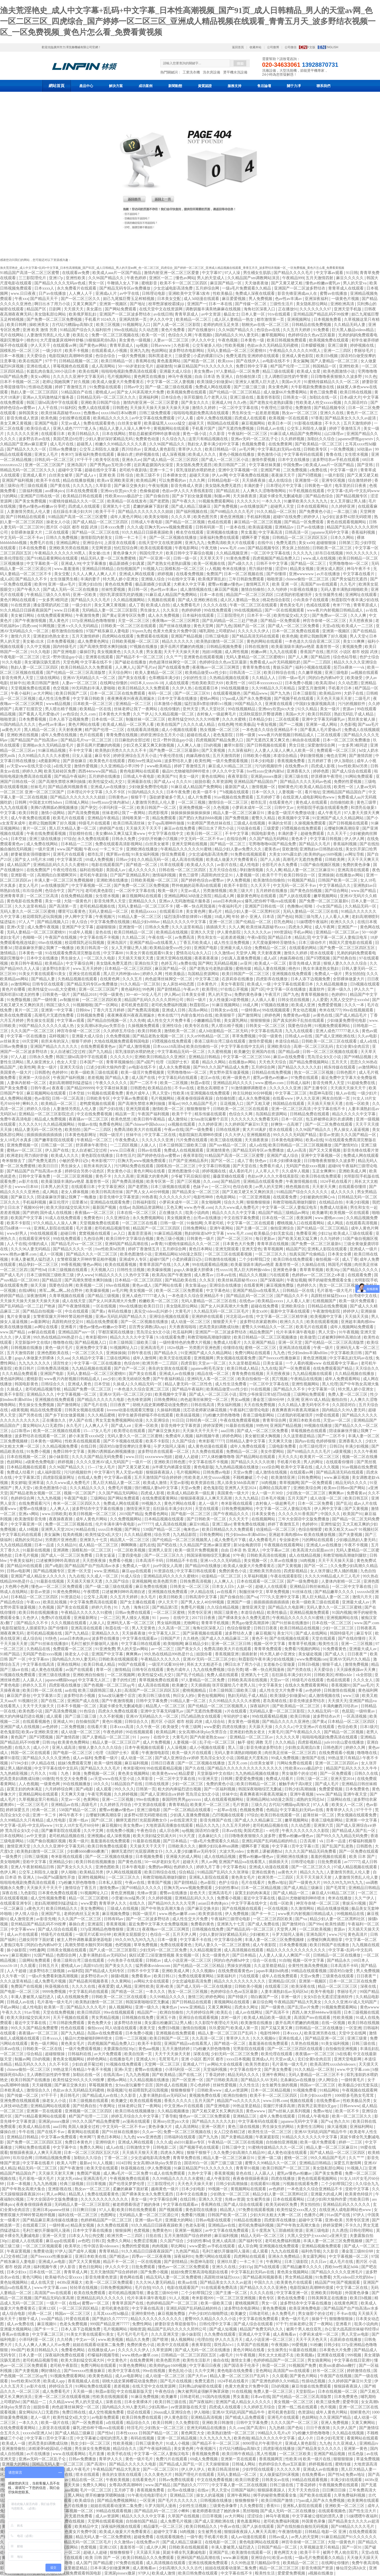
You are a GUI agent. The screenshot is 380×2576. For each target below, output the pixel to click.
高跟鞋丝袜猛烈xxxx (329, 1296)
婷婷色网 (272, 1015)
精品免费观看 (164, 818)
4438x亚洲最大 (70, 2282)
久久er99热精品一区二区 (208, 1036)
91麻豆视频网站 (226, 1005)
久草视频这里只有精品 (39, 1799)
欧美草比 (73, 2246)
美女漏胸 (301, 361)
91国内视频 (342, 1612)
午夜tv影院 (256, 937)
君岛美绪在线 (275, 1701)
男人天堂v (358, 636)
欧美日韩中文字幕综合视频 (190, 553)
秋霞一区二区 (274, 2365)
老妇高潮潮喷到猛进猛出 (71, 1083)
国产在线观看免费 (174, 667)
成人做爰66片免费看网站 (285, 392)
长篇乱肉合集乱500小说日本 (51, 371)
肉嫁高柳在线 (198, 755)
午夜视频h (203, 335)
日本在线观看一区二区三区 (261, 1581)
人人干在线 (48, 408)
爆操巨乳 (87, 652)
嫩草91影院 (234, 745)
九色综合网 (94, 1238)
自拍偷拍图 (226, 1098)
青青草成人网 (76, 2272)
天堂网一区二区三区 (162, 2064)
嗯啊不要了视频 (256, 537)
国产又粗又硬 (258, 1103)
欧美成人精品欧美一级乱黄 (191, 1493)
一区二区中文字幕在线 (239, 408)
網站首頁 (56, 86)
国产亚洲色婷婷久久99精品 (276, 2381)
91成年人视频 (81, 932)
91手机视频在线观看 (307, 491)
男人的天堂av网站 (133, 1649)
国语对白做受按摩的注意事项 (125, 1446)
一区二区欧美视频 (130, 1550)
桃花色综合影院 (276, 600)
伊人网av (172, 994)
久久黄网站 (121, 1981)
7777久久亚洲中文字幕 (280, 1597)
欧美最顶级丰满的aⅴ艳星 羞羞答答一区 (305, 646)
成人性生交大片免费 (190, 1919)
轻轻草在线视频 (84, 2287)
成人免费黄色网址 (93, 641)
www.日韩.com (275, 2100)
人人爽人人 (125, 667)
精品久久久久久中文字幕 (185, 922)
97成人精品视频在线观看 (356, 1867)
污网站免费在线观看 (295, 1763)
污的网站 (10, 496)
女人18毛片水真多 (16, 1140)
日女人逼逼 (82, 755)
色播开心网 (314, 2215)
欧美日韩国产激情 (43, 683)
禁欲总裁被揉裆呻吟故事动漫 (154, 434)
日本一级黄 (167, 1940)
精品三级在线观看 (278, 371)
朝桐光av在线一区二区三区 (266, 324)
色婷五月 (169, 963)
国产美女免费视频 (31, 501)
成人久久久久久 (142, 870)
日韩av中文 (133, 387)
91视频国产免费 (303, 2365)
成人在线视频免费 (73, 1997)
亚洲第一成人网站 (322, 724)
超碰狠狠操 (326, 543)
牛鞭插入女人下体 (123, 283)
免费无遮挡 (236, 356)
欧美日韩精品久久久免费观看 (87, 667)
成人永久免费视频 (164, 615)
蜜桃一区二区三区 (261, 1347)
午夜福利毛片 (230, 906)
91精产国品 (10, 1654)
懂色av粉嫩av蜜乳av (323, 283)
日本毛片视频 (273, 1498)
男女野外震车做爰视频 (229, 1072)
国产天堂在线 (245, 1166)
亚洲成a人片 (106, 293)
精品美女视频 (302, 569)
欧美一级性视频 (108, 1763)
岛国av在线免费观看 (105, 2033)
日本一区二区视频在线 (244, 574)
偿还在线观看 (139, 2412)
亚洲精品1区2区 (282, 1981)
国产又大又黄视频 (325, 1150)
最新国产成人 (237, 787)
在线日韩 (89, 1446)
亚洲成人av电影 (52, 2261)
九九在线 (269, 1368)
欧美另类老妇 (257, 2064)
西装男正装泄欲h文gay (317, 2106)
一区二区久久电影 (100, 958)
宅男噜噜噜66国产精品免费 (273, 844)
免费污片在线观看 (172, 2459)
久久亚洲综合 (118, 1218)
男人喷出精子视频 (61, 709)
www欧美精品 (159, 766)
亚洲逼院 (95, 1924)
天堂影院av (306, 2391)
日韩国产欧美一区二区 (338, 880)
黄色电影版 (203, 1467)
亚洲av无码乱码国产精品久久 (121, 1316)
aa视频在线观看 (364, 672)
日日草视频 (96, 2184)
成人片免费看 (200, 797)
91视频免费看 (305, 2090)
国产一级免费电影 (303, 1581)
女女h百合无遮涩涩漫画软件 (328, 1997)
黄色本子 (299, 839)
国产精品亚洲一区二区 (325, 2038)
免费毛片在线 (42, 543)
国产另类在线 (31, 1415)
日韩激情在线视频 (220, 1259)
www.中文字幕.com (354, 2069)
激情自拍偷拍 (253, 589)
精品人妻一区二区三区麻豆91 (239, 813)
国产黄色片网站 (304, 2376)
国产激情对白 (346, 1145)
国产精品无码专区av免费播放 (125, 288)
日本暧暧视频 (313, 345)
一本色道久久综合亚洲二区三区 (313, 641)
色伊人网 (8, 1872)
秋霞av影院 (200, 1083)
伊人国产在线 (57, 1150)
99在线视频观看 (276, 1010)
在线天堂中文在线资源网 (161, 309)
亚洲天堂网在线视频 (190, 844)
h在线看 (344, 2054)
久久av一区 (152, 2132)
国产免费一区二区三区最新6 (174, 750)
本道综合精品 (285, 755)
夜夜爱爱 (106, 1986)
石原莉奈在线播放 (238, 979)
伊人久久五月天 (229, 2339)
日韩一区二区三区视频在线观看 (330, 1051)
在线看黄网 (254, 1285)
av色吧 (83, 2241)
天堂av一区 (280, 1680)
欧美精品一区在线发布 (127, 501)
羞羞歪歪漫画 (140, 1233)
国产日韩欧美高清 (222, 2080)
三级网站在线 (339, 1799)
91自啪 (285, 1960)
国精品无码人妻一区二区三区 (58, 2464)
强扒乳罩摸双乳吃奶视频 (121, 595)
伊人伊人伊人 (193, 2469)
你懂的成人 (38, 1244)
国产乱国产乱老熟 (338, 1846)
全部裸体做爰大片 (27, 532)
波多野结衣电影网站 (187, 350)
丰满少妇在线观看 (346, 2480)
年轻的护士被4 (236, 1716)
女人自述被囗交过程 (68, 1051)
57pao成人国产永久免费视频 (247, 698)
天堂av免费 (243, 1472)
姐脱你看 (202, 781)
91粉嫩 (316, 2345)
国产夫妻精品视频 (237, 2137)
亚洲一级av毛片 (62, 584)
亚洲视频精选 (259, 1135)
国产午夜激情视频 (31, 620)
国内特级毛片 (65, 646)
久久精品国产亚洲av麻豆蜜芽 (205, 1545)
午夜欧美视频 (118, 2480)
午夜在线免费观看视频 (46, 833)
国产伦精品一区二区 (253, 922)
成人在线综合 (280, 480)
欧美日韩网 (17, 324)
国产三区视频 (189, 1181)
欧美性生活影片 (197, 2360)
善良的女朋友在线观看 (168, 1368)
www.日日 (134, 1457)
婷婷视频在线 (362, 345)
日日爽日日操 (84, 2210)
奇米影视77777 (211, 1441)
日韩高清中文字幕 (201, 1597)
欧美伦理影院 (12, 558)
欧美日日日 (48, 1166)
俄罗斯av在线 (117, 854)
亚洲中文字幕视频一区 (238, 470)
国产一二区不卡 (144, 1083)
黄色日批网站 (91, 2267)
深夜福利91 (183, 2256)
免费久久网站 (92, 2147)
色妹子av (201, 1187)
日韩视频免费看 (91, 1015)
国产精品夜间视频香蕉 (68, 787)
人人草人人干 (267, 1171)
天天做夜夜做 (257, 283)
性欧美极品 (223, 293)
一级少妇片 (52, 350)
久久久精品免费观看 (20, 1373)
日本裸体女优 (175, 475)
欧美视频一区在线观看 (289, 418)
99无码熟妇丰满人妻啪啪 (94, 688)
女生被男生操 (258, 2199)
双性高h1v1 (224, 2345)
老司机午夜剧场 (133, 470)
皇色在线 (103, 932)
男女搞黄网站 (319, 2360)
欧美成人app (54, 2381)
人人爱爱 (320, 1000)
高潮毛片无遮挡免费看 (303, 859)
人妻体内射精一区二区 (27, 1083)
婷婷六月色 (101, 1607)
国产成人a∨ (121, 1425)
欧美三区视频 (108, 324)
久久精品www (61, 2402)
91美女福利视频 (145, 854)
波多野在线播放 (106, 1638)
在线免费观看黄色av (99, 1046)
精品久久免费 (138, 2339)
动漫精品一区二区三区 (276, 1529)
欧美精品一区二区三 (194, 319)
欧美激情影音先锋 (31, 1519)
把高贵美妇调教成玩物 (219, 1327)
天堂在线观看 (207, 1508)
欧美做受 (355, 678)
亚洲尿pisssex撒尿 (267, 776)
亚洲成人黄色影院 (298, 356)
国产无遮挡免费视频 (236, 428)
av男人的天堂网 (269, 1187)
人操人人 (148, 1145)
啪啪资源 (275, 579)
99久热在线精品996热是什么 (58, 1337)
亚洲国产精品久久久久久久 (54, 1046)
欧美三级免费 (328, 2402)
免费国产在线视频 (27, 1986)
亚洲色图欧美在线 (53, 1353)
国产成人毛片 (12, 1275)
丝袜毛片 (38, 787)
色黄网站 (91, 1799)
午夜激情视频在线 (302, 1181)
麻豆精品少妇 (197, 1643)
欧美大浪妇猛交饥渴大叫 (68, 1207)
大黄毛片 (183, 1311)
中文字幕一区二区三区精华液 (282, 1316)
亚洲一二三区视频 (357, 1643)
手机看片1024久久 (100, 319)
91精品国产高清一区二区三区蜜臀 (30, 273)
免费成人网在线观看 (213, 387)
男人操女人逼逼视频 (352, 1129)
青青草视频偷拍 (315, 994)
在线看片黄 (97, 1727)
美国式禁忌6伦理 (68, 439)
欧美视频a (305, 2355)
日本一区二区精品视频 (261, 1888)
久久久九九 (83, 485)
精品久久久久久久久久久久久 (240, 1981)
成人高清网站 (103, 366)
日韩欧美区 (324, 1675)
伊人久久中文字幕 (228, 771)
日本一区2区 (292, 1119)
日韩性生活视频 (131, 1270)
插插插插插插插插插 (44, 1135)
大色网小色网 (17, 1586)
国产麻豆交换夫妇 (130, 485)
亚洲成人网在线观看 (137, 574)
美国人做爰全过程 (84, 2126)
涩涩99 (281, 569)
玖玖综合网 (32, 891)
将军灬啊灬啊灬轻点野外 (61, 1290)
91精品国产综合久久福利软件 (86, 330)
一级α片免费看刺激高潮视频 (53, 1976)
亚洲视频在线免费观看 (292, 974)
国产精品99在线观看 (25, 1566)
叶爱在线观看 (78, 2319)
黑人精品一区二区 (40, 730)
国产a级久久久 (241, 563)
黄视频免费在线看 (205, 2095)
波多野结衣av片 (327, 1716)
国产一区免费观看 (295, 1368)
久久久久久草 (288, 1737)
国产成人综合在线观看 (352, 771)
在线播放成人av (102, 2350)
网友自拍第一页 (336, 1098)
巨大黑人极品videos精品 (353, 330)
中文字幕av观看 (330, 273)
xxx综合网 (270, 1467)
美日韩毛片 (70, 2095)
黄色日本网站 (201, 1249)
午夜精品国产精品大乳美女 (298, 2002)
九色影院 (28, 1893)
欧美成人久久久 (202, 454)
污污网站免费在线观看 (134, 1166)
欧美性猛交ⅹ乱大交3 (292, 615)
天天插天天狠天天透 (136, 958)
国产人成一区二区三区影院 (177, 324)
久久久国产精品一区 (358, 1135)
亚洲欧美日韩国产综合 (101, 402)
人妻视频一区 (290, 792)
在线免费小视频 (120, 1830)
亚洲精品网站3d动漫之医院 (188, 896)
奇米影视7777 (103, 1161)
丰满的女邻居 (280, 823)
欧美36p (333, 1270)
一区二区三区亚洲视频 (73, 1176)
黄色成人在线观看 (312, 802)
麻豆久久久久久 (350, 278)
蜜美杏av (272, 849)
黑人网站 (76, 2495)
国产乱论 (344, 1503)
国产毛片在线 (96, 1405)
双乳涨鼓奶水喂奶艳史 (196, 470)
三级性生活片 (282, 304)
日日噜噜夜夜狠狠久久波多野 (337, 376)
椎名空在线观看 (190, 532)
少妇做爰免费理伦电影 (148, 787)
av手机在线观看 (221, 2246)
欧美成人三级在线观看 (353, 1233)
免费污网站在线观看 (253, 1353)
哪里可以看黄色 (72, 911)
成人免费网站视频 (16, 1098)
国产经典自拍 (345, 958)
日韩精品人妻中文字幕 (246, 1441)
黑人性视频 (266, 2454)
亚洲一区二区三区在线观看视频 (62, 2396)
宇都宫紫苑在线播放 (116, 1332)
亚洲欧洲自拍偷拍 (89, 1675)
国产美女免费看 (14, 1088)
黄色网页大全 (193, 2433)
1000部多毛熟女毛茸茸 (354, 2095)
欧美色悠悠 (121, 1119)
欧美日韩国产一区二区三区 (246, 974)
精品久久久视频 (253, 1275)
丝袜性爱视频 (113, 589)
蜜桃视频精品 (194, 1690)
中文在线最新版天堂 (135, 2391)
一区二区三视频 (192, 802)
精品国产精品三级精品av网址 (284, 1212)
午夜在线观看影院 (286, 1576)
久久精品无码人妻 (350, 324)
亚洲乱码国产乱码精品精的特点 (270, 1841)
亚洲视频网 (204, 1358)
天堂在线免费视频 (59, 2012)
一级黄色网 (50, 1784)
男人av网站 (56, 2194)
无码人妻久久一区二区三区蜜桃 (28, 911)
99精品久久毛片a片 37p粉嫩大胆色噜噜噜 (293, 2433)
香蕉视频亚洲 (227, 1654)
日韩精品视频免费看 (224, 646)
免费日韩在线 (74, 2412)
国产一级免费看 (199, 1129)
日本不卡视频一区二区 (20, 382)
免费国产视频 (89, 2173)
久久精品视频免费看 (60, 1446)
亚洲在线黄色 (264, 1872)
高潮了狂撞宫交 (29, 709)
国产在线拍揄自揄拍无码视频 (303, 2526)
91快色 (51, 1638)
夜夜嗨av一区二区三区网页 (176, 620)
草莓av (174, 1103)
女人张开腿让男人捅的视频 (334, 1571)
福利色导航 (311, 2251)
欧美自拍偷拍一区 (202, 1046)
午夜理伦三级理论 (277, 408)
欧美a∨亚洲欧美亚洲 (115, 480)
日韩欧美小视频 (257, 755)
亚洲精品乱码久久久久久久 (347, 2204)
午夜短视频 (158, 485)
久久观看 (28, 1965)
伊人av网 (219, 475)
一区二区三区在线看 (140, 1223)
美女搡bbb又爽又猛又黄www (121, 833)
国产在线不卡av (51, 2132)
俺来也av (191, 1529)
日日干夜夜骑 (318, 2428)
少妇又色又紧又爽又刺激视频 (149, 745)
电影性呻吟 (203, 1197)
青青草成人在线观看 (346, 288)
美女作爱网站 (272, 1451)
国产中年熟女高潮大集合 (163, 1908)
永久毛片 (74, 1425)
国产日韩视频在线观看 (267, 745)
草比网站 (178, 2246)
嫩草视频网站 (273, 335)
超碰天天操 (199, 475)
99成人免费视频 (285, 1758)
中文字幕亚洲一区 (27, 1524)
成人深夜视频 (174, 454)
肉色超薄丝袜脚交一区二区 (173, 662)
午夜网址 (107, 2106)
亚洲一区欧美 (85, 595)
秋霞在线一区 (117, 1628)
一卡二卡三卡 (111, 849)
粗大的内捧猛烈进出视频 (22, 1716)
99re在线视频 (154, 2371)
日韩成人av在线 (270, 428)
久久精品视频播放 (332, 984)
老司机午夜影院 (64, 2365)
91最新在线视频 (240, 1425)
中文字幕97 (212, 273)
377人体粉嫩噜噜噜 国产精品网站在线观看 (238, 1457)
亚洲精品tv (285, 527)
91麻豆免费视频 (145, 2396)
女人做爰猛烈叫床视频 (279, 2474)
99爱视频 (300, 2345)
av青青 (157, 1244)
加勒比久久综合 (321, 439)
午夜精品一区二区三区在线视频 (236, 2142)
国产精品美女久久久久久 (319, 2448)
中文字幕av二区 (276, 1550)
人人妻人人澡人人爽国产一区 (285, 1955)
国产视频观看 (171, 2210)
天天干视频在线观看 (71, 2017)
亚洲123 (133, 1929)
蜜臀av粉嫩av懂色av (226, 584)
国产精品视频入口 (53, 922)
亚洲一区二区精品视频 (177, 2438)
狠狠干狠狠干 (199, 2152)
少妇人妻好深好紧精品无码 (109, 439)
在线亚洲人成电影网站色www (309, 797)
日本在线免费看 (33, 548)
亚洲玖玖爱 (227, 2261)
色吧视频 (123, 1945)
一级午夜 (194, 2537)
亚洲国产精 (270, 470)
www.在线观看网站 (70, 2454)
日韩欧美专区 (315, 449)
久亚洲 (293, 1399)
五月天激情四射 (320, 278)
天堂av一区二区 (212, 1363)
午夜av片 (191, 989)
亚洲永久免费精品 (284, 2256)
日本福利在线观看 (198, 615)
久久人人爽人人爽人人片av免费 (43, 2345)
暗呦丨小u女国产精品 (323, 906)
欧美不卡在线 (48, 480)
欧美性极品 (277, 1612)
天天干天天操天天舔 (336, 1560)
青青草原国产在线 (155, 1264)
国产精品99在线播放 (203, 1566)
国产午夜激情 (180, 1275)
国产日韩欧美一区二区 (207, 1519)
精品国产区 (36, 309)
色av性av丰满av (289, 298)
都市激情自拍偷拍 (67, 631)
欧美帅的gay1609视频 (323, 854)
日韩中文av (284, 807)
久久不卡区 (115, 792)
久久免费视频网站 (126, 1519)
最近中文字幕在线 (259, 1898)
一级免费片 (12, 1856)
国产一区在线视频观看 (285, 610)
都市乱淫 (259, 802)
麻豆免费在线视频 (151, 1586)
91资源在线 (164, 1571)
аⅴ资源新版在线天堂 (189, 2407)
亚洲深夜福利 (317, 298)
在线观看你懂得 (352, 1187)
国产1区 (258, 989)
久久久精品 (285, 1742)
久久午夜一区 (148, 1727)
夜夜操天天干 (283, 475)
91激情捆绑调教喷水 (249, 1088)
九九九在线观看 (283, 652)
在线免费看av (328, 2100)
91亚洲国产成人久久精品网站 (338, 818)
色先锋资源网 (139, 1399)
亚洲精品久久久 (142, 901)
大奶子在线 (354, 693)
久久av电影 (368, 1036)
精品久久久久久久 (178, 641)
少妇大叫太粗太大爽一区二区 (276, 2215)
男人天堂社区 (213, 709)
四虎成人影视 (323, 766)
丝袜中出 (17, 683)
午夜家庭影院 (267, 2137)
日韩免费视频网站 (237, 1508)
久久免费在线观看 (208, 1451)
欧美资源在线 (203, 1483)
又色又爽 (174, 1207)
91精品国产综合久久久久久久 (302, 1192)
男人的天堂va (355, 283)
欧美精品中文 (87, 2526)
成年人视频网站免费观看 (352, 1327)
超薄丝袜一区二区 (319, 1815)
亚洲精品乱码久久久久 (233, 1083)
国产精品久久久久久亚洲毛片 (337, 2272)
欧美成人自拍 (158, 605)
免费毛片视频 (120, 1488)
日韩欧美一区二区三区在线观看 (129, 626)
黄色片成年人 (138, 1093)
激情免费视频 (357, 1664)
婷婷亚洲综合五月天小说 (162, 735)
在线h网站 (28, 1290)
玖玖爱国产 (219, 2028)
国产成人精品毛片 (351, 1015)
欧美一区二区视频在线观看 (57, 1431)
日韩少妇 (331, 2345)
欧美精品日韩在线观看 (83, 496)
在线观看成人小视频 (109, 350)
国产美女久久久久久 (75, 1867)
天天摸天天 (74, 309)
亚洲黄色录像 (285, 1270)
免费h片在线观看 (56, 1618)
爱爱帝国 (350, 2402)
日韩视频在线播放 (27, 1347)
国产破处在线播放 (131, 662)
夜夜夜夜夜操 (206, 958)
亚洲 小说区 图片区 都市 (203, 2059)
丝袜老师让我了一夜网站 (136, 709)
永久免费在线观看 (93, 839)
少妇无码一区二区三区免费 (163, 1950)
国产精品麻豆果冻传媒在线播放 (50, 2220)
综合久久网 (234, 1202)
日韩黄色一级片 (318, 485)
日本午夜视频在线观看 (145, 1747)
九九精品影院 (185, 1534)
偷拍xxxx (95, 2028)
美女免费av (204, 371)
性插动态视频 (40, 387)
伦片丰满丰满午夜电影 (296, 1332)
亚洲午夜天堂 (355, 1794)
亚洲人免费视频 (335, 2422)
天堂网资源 (101, 548)
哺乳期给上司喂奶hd (217, 631)
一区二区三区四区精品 (79, 2308)
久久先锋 (137, 1020)
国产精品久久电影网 (286, 1607)
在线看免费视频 (190, 574)
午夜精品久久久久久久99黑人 (295, 350)
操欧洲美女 (39, 324)
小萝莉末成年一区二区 (252, 807)
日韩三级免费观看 (155, 413)
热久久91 (342, 2121)
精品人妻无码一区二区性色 (39, 1129)
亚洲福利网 (149, 397)
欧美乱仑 (81, 335)
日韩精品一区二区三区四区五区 (300, 537)
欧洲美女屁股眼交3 (131, 1934)
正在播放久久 (171, 1212)
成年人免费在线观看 (248, 1446)
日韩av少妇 (125, 859)
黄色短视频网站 (211, 1695)
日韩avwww (161, 345)
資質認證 (205, 86)
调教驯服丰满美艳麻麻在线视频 (213, 309)
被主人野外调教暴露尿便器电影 (85, 1940)
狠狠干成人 (332, 1664)
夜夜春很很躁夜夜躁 (195, 1098)
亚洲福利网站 (362, 2126)
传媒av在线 (87, 1124)
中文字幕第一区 (322, 1389)
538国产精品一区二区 (162, 1529)
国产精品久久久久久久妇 (300, 1067)
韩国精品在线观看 (223, 423)
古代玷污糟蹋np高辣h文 (73, 324)
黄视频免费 (352, 646)
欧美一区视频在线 (209, 563)
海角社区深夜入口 (260, 309)
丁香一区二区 (116, 2158)
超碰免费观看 (312, 833)
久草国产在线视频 (253, 2345)
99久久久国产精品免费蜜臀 (35, 2028)
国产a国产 (145, 1062)
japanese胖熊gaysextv (356, 439)
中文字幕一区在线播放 (286, 989)
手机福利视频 (259, 517)
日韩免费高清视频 (53, 1368)
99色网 (148, 989)
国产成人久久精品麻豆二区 (225, 1638)
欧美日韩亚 (29, 813)
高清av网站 (198, 1010)
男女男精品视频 (105, 2017)
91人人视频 (103, 2163)
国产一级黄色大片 (305, 1882)
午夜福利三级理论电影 (250, 1410)
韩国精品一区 (325, 366)
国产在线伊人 (248, 361)
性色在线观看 (73, 2028)
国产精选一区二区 (199, 361)
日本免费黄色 (357, 1789)
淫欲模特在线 (81, 833)
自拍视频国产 (128, 569)
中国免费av (293, 465)
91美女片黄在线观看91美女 (150, 953)
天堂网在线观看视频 (105, 2521)
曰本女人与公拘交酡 (87, 2236)
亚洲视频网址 (299, 319)
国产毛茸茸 (336, 1888)
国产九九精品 (100, 1051)
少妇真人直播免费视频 (241, 958)
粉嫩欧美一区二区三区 (159, 1301)
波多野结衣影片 (56, 968)
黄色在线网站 (213, 776)
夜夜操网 (304, 1218)
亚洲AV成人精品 (315, 1399)
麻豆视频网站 (253, 423)
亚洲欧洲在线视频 (23, 735)
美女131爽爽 (354, 641)
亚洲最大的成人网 (327, 2194)
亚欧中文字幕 (34, 1862)
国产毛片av (146, 667)
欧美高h (159, 1275)
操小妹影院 (59, 1457)
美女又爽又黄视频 (16, 423)
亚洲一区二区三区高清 (291, 1109)
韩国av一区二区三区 (318, 2085)
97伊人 (359, 2215)
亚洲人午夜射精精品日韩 (33, 1867)
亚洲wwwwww (302, 574)
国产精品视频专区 (330, 408)
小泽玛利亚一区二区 (116, 807)
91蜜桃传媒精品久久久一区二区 (332, 382)
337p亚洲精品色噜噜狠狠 (94, 620)
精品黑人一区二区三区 (130, 1540)
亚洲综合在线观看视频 (199, 2017)
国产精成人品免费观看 (245, 2417)
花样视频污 (59, 1036)
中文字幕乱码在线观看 (178, 1077)
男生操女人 (150, 610)
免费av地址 (277, 1882)
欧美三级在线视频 (226, 1140)
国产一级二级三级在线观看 (169, 387)
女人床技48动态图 (179, 984)
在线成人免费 (90, 1477)
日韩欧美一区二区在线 (42, 2049)
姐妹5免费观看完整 (75, 1763)
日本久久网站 (342, 537)
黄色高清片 (358, 1934)
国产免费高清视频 (143, 1010)
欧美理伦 (210, 989)
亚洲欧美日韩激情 (218, 2422)
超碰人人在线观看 (271, 1586)
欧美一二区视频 (174, 1083)
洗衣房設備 (211, 72)
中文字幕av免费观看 (131, 1098)
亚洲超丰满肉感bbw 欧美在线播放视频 (303, 1534)
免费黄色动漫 (147, 439)
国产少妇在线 (111, 1109)
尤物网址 (191, 1623)
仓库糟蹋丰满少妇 (164, 678)
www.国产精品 (364, 891)
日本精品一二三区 (77, 844)
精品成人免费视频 (50, 1119)
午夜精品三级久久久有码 (48, 595)
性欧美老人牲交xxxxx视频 (319, 402)
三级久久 (259, 1804)
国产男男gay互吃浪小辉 (111, 465)
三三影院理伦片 (33, 278)
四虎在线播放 (234, 1727)
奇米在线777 (330, 1010)
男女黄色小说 (119, 1171)
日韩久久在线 (366, 1773)
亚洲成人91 (146, 2059)
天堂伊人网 (245, 953)
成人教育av (204, 1275)
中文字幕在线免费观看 (259, 2319)
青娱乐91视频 (354, 1903)
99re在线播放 (130, 1306)
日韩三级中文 (234, 2147)
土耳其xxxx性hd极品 (111, 2313)
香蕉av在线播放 (16, 2334)
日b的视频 (212, 745)
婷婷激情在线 (359, 2371)
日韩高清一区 (297, 532)
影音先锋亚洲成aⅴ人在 (297, 293)
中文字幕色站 (218, 1290)
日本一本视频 (12, 356)
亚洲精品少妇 (61, 1862)
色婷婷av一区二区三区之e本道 (319, 1275)
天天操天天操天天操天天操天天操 (160, 408)
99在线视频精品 (248, 610)
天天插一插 (83, 2391)
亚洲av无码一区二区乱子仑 (255, 439)
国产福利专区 (250, 2241)
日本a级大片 (350, 397)
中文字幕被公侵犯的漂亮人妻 (102, 2438)
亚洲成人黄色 (80, 1384)
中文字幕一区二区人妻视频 (171, 382)
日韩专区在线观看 (48, 984)
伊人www (85, 1275)
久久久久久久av (258, 932)
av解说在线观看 (42, 1332)
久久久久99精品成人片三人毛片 (333, 1576)
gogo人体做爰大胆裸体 (194, 1270)
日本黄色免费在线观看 (58, 1893)
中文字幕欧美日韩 (346, 1353)
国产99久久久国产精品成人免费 (221, 1067)
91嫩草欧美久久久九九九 (306, 501)
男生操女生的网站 (278, 2126)
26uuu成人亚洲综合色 (172, 2412)
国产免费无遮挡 (42, 1161)
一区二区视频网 (121, 1675)
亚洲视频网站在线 (342, 1618)
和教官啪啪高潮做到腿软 (295, 1202)
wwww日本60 (27, 1187)
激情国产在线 (313, 1758)
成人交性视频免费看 (48, 1898)
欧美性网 (203, 761)
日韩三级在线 (364, 2043)
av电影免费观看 (106, 2417)
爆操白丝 (8, 2132)
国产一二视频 (291, 724)
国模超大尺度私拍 (252, 1758)
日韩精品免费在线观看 (310, 1114)
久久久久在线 (215, 605)
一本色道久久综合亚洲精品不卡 (270, 730)
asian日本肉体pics (228, 901)
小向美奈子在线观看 (311, 600)
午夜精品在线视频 (306, 1379)
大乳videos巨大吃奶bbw (354, 2277)
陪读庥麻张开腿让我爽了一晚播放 (45, 948)
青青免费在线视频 (122, 735)
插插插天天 (216, 927)
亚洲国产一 (197, 304)
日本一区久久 (264, 792)
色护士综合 (369, 657)
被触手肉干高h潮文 (296, 1784)
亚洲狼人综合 (153, 579)
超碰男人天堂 (282, 506)
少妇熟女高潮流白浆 (303, 1747)
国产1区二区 (102, 1820)
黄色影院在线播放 (97, 1155)
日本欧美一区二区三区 (93, 704)
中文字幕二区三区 (291, 1093)
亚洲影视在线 (60, 2189)
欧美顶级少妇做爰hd (215, 382)
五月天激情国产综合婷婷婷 (158, 1477)
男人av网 (209, 1862)
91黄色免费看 (238, 558)
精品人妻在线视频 (270, 968)
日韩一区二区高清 (68, 1098)
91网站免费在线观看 (93, 2386)
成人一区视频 (51, 1254)
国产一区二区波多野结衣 (148, 1919)
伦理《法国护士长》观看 (178, 1062)
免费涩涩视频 (145, 2241)
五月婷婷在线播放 (104, 776)
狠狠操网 (123, 2230)
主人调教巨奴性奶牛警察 (286, 376)
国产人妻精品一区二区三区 (334, 361)
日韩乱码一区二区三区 (54, 459)
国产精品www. (256, 693)
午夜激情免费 (88, 615)
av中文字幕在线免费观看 (153, 418)
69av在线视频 (50, 942)
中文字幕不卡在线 (196, 1940)
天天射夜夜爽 (70, 730)
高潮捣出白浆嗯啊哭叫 (57, 875)
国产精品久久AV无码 (259, 2080)
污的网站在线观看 (318, 1540)
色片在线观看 (92, 735)
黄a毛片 (215, 911)
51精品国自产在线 (77, 392)
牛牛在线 (27, 2132)
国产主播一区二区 (252, 1228)
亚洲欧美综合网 (307, 1488)
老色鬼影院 (223, 735)
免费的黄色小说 (233, 1571)
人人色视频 (28, 1784)
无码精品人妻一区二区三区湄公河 (149, 2215)
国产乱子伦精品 (190, 1675)
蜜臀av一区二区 (96, 2303)
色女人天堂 (67, 1062)
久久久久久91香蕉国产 (298, 1514)
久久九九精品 (247, 1498)
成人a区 (7, 579)
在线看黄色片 (281, 802)
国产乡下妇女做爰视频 (192, 496)
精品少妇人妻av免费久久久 (238, 849)
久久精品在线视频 (348, 2433)
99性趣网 (37, 1950)
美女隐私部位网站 (312, 304)
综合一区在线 (265, 1960)
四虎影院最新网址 (59, 1477)
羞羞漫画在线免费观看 (110, 1841)
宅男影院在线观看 (249, 2049)
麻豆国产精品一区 (226, 283)
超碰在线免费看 (265, 1306)
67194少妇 (20, 1763)
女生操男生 (277, 2350)
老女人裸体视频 (75, 1192)
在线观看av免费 (76, 273)
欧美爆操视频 (159, 1270)
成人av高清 (297, 1150)
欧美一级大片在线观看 (192, 1753)
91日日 (178, 1420)
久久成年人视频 (296, 1171)
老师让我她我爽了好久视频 (66, 382)
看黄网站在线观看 (83, 2132)
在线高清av (113, 2075)
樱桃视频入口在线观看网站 (301, 1223)
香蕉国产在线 (312, 652)
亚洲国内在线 (264, 1051)
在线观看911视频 (265, 2184)
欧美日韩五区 (356, 1498)
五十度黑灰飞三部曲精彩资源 (277, 2230)
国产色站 (285, 916)
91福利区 (68, 408)
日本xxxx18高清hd (169, 1046)
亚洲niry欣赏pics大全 (119, 491)
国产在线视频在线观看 (289, 1638)
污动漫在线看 (249, 828)
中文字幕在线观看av (140, 1638)
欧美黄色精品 (100, 2376)
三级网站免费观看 (309, 1394)
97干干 (51, 361)
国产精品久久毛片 (315, 844)
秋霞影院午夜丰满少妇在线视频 (266, 1659)
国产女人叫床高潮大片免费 (141, 392)
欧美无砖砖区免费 (60, 771)
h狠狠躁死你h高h (101, 340)
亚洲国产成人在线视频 (20, 1727)
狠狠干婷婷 (81, 1041)
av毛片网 (247, 449)
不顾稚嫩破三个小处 (251, 1477)
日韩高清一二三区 (245, 672)
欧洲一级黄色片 (237, 1077)
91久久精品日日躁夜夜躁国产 (26, 610)
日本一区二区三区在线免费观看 (118, 693)
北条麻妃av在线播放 (298, 2080)
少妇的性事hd (227, 1888)
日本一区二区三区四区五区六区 (92, 2152)
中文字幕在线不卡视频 (100, 937)
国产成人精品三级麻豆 (191, 506)
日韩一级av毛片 (292, 678)
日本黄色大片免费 (115, 714)
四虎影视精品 (296, 1571)
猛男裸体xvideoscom (153, 1965)
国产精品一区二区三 (309, 563)
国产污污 (76, 891)
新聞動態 (175, 86)
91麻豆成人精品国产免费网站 (296, 434)
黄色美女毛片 (292, 605)
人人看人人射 (298, 1301)
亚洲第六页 (324, 1825)
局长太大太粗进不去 (205, 1664)
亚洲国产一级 (239, 1602)
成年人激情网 (145, 1358)
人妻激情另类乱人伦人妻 (48, 335)
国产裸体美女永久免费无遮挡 (244, 1618)
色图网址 (108, 2215)
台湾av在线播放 (207, 1218)
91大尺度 (187, 1836)
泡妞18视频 (212, 652)
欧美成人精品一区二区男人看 (129, 724)
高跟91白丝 (93, 1965)
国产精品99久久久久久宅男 (172, 1903)
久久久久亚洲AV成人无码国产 (103, 1462)
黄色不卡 (103, 1176)
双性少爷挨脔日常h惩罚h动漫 (265, 1394)
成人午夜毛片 (329, 813)
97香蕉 (317, 418)
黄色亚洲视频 (232, 517)
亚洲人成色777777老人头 (75, 428)
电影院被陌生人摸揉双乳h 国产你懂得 (35, 1628)
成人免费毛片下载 (230, 1540)
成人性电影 (249, 865)
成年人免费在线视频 (214, 418)
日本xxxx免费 (112, 527)
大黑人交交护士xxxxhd (350, 1000)
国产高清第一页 (63, 906)
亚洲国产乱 (51, 1914)
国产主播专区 (316, 1088)
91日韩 (352, 273)
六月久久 (38, 1773)
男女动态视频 (305, 1010)
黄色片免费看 (173, 330)
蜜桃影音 (149, 283)
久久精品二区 (134, 937)
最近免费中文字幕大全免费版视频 (158, 1924)
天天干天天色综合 (304, 2490)
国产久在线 (195, 1768)
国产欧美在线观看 (315, 2495)
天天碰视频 (42, 2085)
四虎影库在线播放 (272, 979)
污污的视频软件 (352, 704)
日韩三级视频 (36, 1856)
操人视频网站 (121, 2007)
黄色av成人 (142, 1285)
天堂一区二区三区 (134, 620)
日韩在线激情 (257, 646)
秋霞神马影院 (321, 1093)
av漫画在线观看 (137, 2121)
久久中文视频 (38, 646)
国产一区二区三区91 (192, 693)
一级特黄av (250, 1010)
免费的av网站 (160, 1867)
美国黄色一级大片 (16, 1072)
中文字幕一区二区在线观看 (251, 1223)
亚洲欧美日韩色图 (170, 1462)
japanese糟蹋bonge (60, 1680)
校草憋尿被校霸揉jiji (166, 304)
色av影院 (42, 1098)
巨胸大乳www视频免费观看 (169, 527)
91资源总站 (71, 1597)
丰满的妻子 (254, 485)
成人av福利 (82, 1758)
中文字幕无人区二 (164, 1633)
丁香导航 (169, 2116)
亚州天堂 (191, 709)
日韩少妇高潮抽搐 (300, 1789)
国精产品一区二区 (249, 626)
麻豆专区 (103, 755)
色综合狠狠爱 (310, 1529)
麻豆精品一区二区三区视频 (258, 522)
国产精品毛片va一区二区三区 (87, 740)
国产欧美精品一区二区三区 (319, 444)
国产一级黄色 (273, 2007)
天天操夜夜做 (134, 1633)
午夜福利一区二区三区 (248, 434)
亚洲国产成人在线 (83, 1701)
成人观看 (54, 1716)
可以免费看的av (173, 480)
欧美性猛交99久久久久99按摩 (194, 719)
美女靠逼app (196, 1285)
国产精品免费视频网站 (309, 1062)
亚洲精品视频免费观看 (310, 1612)
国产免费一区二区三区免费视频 (54, 319)
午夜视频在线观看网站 (284, 1545)
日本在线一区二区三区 (137, 1212)
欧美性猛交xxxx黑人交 (297, 2210)
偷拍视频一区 (328, 1259)
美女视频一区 (141, 1290)
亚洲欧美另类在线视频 (69, 548)
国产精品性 (321, 657)
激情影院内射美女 (97, 537)
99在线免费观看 (218, 610)
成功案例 (145, 86)
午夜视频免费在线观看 (130, 2178)
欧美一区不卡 (347, 2111)
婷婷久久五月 (34, 1685)
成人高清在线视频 (187, 859)
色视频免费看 (254, 444)
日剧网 (55, 309)
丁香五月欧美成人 (195, 942)
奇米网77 (87, 2137)
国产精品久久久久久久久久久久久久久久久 (245, 1768)
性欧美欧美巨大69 (207, 683)
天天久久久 (288, 1457)
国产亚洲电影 (65, 652)
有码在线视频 (142, 2438)
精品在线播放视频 (79, 480)
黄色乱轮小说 (180, 2371)
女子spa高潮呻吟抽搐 (166, 823)
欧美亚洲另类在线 (320, 2033)
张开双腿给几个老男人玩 (206, 397)
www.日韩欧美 (54, 1514)
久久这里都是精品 (245, 1363)
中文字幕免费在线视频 (249, 475)
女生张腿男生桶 (64, 579)
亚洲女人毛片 (46, 454)
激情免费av (109, 1888)
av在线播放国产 (254, 506)
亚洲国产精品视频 (187, 636)
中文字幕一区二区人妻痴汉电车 (340, 937)
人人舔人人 (32, 1680)
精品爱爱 (186, 1773)
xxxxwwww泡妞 (159, 1457)
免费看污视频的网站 (302, 1649)
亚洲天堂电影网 (348, 2059)
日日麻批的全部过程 (132, 740)
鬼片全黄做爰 (19, 1316)
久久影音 (217, 434)
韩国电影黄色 (263, 833)
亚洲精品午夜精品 (103, 818)
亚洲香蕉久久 (299, 771)
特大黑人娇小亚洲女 (121, 579)
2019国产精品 (131, 1514)
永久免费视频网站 (148, 1218)
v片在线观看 (236, 1711)
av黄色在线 (323, 1015)
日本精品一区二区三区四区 (129, 968)
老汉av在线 (210, 1077)
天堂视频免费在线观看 (31, 688)
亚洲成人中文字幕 (254, 2334)
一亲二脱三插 (345, 511)
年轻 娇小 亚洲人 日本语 (253, 916)
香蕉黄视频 (116, 1924)
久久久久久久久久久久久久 (105, 2199)
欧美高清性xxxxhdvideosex (333, 2064)
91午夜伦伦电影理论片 (147, 2495)
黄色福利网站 (12, 1379)
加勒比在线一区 (323, 397)
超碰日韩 (68, 1233)
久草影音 (103, 485)
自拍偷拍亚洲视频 (341, 2049)
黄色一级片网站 (44, 2043)
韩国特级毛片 (342, 1633)
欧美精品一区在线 (96, 709)
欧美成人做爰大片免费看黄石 (118, 382)
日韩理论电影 (154, 293)
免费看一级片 (106, 1758)
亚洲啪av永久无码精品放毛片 (48, 745)
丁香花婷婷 (215, 2075)
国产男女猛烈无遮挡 (350, 579)
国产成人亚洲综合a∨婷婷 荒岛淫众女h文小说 (195, 1758)
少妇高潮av (158, 2407)
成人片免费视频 (157, 1742)
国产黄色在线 (130, 1862)
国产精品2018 (85, 994)
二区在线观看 (57, 532)
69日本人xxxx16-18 (146, 683)
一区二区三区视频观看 (42, 2246)
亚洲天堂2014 (343, 1779)
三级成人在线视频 (249, 823)
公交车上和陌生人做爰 (307, 428)
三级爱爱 (183, 356)
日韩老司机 (259, 2313)
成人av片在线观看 (23, 1934)
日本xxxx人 (44, 288)
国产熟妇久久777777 (110, 2319)
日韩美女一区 (295, 397)
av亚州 (246, 963)
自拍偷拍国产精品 (142, 2521)
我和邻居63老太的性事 (20, 994)
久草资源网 (222, 781)
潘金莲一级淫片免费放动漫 (291, 813)
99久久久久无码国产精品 (295, 1135)
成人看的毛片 (241, 1171)
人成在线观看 (177, 683)
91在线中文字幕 (182, 579)
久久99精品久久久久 (167, 1997)
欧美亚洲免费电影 (305, 2308)
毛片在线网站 (12, 335)
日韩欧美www (210, 2090)
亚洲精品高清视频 (206, 2417)
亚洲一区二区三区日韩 (231, 1643)
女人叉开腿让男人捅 (348, 501)
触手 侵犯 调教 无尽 (255, 1742)
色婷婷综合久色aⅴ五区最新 (312, 335)
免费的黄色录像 (356, 865)
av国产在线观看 (80, 1669)
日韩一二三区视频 (131, 2038)
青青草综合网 (274, 1420)
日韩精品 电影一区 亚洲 (326, 2532)
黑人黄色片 (59, 620)
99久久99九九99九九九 (343, 1882)
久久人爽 (358, 615)
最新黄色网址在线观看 (257, 896)
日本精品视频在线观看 (27, 1467)
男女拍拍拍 (355, 974)
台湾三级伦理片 (313, 1446)
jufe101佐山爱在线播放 (344, 1742)
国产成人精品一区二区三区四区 (171, 459)
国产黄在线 (60, 485)
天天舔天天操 (261, 1727)
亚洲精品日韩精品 (98, 569)
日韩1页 (98, 2241)
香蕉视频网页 (271, 2459)
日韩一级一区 (185, 558)
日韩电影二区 (165, 2147)
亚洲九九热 (139, 350)
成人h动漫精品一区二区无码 (223, 1031)
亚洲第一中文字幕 (57, 1010)
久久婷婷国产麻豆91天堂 (247, 1124)
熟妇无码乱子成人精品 (354, 714)
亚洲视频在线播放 (222, 532)
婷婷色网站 (232, 1436)
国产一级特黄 (45, 1000)
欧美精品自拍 (160, 1088)
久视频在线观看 (162, 600)
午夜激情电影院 (327, 1311)
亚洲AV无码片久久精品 (350, 1659)
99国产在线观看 (132, 1664)
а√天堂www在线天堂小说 (29, 766)
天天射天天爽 (324, 1187)
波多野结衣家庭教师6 (259, 1322)
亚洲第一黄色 (356, 2448)
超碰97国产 (159, 1259)
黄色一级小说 (195, 434)
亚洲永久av (131, 459)
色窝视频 (142, 2230)
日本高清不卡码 (149, 1560)
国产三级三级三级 (250, 387)
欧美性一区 (236, 683)
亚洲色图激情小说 (184, 1171)
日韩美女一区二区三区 (266, 1026)
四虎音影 (188, 1363)
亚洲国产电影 (46, 423)
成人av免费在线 (21, 2324)
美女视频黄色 (109, 652)
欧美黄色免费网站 (74, 1742)
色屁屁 (348, 1711)
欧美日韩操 (300, 1716)
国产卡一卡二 (263, 1914)
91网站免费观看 (359, 776)
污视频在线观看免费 (300, 2184)
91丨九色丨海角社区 (132, 1607)
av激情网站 (20, 984)
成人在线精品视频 (305, 1555)
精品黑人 (77, 2194)
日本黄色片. (208, 984)
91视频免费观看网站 (216, 501)
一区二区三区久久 (271, 1254)
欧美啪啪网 (173, 1643)
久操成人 (120, 1384)
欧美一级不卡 (205, 792)
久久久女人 (363, 1680)
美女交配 (62, 574)
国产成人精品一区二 (291, 1893)
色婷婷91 (339, 994)
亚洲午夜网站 (222, 1228)
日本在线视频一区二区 (27, 1457)
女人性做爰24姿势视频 (229, 1000)
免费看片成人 (271, 1166)
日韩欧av (154, 1960)
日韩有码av (114, 1919)
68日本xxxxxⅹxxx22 (265, 683)
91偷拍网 (194, 1223)
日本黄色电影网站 (287, 1140)
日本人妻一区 (253, 314)
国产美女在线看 (132, 678)
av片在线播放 (329, 574)
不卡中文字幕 (81, 750)
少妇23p (324, 1233)
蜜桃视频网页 (247, 2303)
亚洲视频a (96, 1836)
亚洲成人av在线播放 (108, 787)
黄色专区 (266, 2298)
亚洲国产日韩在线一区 (40, 496)
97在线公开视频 (234, 989)
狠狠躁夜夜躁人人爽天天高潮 (206, 1498)
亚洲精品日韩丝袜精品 (310, 1586)
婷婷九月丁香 (208, 1867)
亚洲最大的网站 (179, 2220)
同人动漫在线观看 (121, 2028)
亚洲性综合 (172, 1026)
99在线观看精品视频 (210, 1264)
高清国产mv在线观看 (319, 584)
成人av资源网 (236, 2090)
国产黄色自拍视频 (306, 891)
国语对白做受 (207, 1830)
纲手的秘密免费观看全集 (330, 1280)
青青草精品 (178, 1804)
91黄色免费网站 (67, 1592)
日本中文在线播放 (294, 459)
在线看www (283, 1098)
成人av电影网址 (129, 2376)
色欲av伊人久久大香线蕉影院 (188, 491)
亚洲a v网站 (29, 1514)
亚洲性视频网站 (306, 1384)
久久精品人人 (264, 678)
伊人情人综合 (27, 1914)
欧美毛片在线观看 (69, 818)
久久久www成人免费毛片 (237, 1207)
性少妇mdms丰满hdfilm (308, 1353)
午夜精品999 (293, 278)
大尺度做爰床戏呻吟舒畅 (62, 340)
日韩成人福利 (298, 1083)
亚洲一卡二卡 (161, 470)
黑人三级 (236, 1747)
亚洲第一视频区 (113, 304)
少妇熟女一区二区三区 (306, 1493)
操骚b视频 (120, 1976)
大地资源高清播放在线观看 (170, 1825)
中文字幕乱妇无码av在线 (279, 449)
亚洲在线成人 (38, 366)
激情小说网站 (53, 813)
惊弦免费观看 (174, 854)
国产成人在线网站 (312, 1633)
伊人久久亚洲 (308, 1098)
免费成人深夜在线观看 (255, 293)
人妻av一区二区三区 (171, 340)
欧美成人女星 (309, 371)
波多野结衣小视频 (79, 1695)
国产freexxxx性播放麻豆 (279, 1358)
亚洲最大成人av (356, 1602)
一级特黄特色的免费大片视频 (185, 1342)
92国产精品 (44, 1955)
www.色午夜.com (198, 1207)
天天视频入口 (102, 1270)
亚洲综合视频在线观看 (169, 1316)
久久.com (88, 714)
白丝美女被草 (130, 423)
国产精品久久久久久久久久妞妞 (146, 511)
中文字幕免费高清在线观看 (94, 1602)
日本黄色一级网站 (46, 1441)
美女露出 (94, 309)
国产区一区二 (223, 1161)
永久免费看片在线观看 (77, 288)
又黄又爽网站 (220, 2007)
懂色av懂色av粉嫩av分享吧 (42, 506)
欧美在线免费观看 (16, 1015)
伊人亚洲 (23, 1337)
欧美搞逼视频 (260, 527)
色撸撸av (91, 413)
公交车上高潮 (96, 1597)
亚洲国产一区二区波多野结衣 (300, 288)
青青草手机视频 (215, 1623)
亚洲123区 (47, 2308)
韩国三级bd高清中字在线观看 (52, 402)
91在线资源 (21, 605)
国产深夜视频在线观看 (203, 1633)
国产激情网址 (250, 1015)
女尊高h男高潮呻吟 (126, 2485)
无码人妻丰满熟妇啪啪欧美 (344, 589)
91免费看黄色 (335, 1649)
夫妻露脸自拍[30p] (120, 2049)
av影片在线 (227, 865)
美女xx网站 (40, 376)
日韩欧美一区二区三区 (332, 548)
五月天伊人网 (184, 1934)
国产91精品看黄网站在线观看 (52, 558)
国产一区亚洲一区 (155, 558)
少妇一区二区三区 (338, 1628)
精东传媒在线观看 (340, 1067)
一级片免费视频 (132, 356)
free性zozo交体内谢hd (266, 771)
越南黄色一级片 (165, 2189)
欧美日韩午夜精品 (27, 963)
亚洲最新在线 (139, 781)
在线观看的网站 (303, 948)
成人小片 (41, 1747)
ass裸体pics (54, 491)
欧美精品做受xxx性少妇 (206, 672)
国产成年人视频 (82, 2251)
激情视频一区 (264, 787)
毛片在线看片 (253, 1882)
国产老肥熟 (159, 501)
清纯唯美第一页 (136, 818)
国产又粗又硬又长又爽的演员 (248, 1192)
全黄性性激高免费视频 (308, 1965)
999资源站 (283, 932)
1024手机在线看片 (336, 1181)
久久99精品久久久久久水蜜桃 (44, 755)
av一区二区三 (163, 1649)
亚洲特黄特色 (143, 2313)
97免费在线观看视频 (256, 2210)
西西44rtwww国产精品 (98, 771)
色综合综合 (105, 356)
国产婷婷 (30, 1212)
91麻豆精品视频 (52, 750)
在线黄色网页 (346, 2303)
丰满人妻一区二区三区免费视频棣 (64, 880)
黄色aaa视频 (149, 2049)
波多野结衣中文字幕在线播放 (98, 1508)
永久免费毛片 (284, 2313)
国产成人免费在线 (264, 1924)
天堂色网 (71, 662)
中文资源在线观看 (150, 1804)
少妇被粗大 (259, 1934)
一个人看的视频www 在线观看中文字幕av (322, 1363)
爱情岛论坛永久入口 (194, 953)
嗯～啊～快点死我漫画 (196, 906)
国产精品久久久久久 (360, 1270)
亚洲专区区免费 (131, 615)
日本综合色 (171, 397)
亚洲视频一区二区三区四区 (89, 2111)
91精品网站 (329, 2090)
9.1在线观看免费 (171, 1337)
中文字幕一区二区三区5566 (247, 1057)
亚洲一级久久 (339, 989)
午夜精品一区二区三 (95, 1140)
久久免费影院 (187, 2422)
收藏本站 (255, 47)
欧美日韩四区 (320, 714)
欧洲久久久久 (343, 922)
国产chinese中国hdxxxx (145, 1124)
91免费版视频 (19, 1000)
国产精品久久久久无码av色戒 (60, 283)
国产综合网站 (337, 891)
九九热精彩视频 (14, 1773)
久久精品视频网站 (129, 600)
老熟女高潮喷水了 (213, 1088)
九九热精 (277, 2428)
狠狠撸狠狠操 (258, 1202)
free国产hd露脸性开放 (56, 1877)
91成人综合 (131, 1576)
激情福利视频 (164, 875)
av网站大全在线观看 (152, 1981)
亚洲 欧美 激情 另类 (40, 330)
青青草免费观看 (268, 1649)
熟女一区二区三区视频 (314, 1072)
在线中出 (265, 543)
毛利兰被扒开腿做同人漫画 (95, 1643)
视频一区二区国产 (80, 1493)
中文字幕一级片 (344, 470)
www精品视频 (58, 704)
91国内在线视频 (216, 2396)
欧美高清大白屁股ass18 (313, 1550)
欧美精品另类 (92, 1872)
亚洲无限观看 (138, 1109)
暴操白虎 (125, 454)
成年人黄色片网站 (126, 517)
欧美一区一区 (154, 335)
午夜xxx (21, 298)
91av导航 (32, 2012)
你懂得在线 (233, 1347)
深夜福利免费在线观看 (95, 454)
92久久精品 (307, 709)
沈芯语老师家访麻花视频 (205, 1410)
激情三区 (196, 1997)
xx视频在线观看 (182, 1124)
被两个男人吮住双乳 (304, 2329)
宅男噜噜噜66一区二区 (349, 563)
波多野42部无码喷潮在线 (146, 1815)
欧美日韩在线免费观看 (321, 1176)
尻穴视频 (280, 1379)
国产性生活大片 (363, 2511)
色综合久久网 (180, 335)
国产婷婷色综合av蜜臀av (203, 880)
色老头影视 (195, 2225)
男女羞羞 (248, 532)
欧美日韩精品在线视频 (300, 1628)
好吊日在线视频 (329, 553)
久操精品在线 (313, 1264)
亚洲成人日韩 (174, 1010)
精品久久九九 (208, 1825)
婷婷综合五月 (61, 2386)
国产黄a (109, 615)
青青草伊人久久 (340, 1810)
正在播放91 (288, 309)
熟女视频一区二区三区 (220, 730)
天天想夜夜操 (361, 620)
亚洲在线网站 (69, 1664)
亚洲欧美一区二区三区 (345, 2506)
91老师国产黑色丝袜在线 (209, 823)
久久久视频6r (204, 1971)
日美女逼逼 (273, 1363)
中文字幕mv (39, 1659)
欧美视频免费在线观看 (329, 340)
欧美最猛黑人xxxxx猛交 (165, 423)
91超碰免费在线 (361, 1083)
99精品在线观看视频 (309, 1971)
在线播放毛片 (121, 2059)
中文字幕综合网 (80, 963)
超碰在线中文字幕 (100, 470)
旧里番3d (80, 1202)
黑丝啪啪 (250, 2511)
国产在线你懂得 (352, 1638)
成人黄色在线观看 (47, 1669)
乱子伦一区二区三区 (217, 1742)
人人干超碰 (17, 1971)
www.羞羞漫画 (67, 569)
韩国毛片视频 (340, 1264)
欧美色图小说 (31, 1711)
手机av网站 (303, 932)
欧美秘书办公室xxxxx (64, 2277)
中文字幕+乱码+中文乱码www (353, 491)
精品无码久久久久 (351, 1483)
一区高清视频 (355, 1716)
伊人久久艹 (364, 989)
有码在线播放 (120, 1311)
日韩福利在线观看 (180, 2137)
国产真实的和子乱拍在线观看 (299, 1020)
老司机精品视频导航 (112, 1228)
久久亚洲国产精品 (260, 1342)
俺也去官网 (336, 755)
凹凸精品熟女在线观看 (201, 1716)
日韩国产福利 (243, 2490)
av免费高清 (185, 937)
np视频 (142, 345)
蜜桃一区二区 (296, 2158)
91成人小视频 (178, 2443)
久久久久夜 (134, 652)
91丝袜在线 (302, 1592)
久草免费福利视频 (350, 2495)
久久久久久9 (248, 501)
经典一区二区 (44, 1810)
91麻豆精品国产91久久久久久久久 (204, 366)
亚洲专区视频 (333, 480)
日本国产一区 (92, 1062)
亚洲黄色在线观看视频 (204, 657)
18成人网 (222, 916)
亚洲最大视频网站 (16, 2329)
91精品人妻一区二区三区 (140, 916)
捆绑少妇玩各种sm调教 (219, 1846)
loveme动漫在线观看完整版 (131, 1410)
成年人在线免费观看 (280, 1976)
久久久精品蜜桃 (101, 1415)
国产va (252, 1597)
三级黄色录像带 (223, 2506)
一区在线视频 (104, 1306)
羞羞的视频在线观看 (329, 1856)
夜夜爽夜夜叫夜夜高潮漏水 (131, 698)
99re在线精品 (125, 330)
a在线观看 (115, 2422)
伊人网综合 (328, 2080)
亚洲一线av (79, 1820)
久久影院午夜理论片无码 (216, 2023)
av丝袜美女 (10, 1041)
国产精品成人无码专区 (105, 1971)
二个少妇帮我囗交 (255, 1259)
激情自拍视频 (194, 2028)
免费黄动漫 (43, 2251)
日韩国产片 (170, 1638)
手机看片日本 (340, 688)
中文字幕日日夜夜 (205, 2365)
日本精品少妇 (261, 719)
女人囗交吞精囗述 (230, 2132)
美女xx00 (306, 543)
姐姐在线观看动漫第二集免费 (99, 2345)
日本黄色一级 (252, 340)
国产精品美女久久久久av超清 (351, 418)
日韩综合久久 (53, 1384)
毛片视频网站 (119, 376)
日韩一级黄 (246, 735)
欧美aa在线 (188, 2282)
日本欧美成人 (12, 2090)
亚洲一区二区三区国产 (45, 465)
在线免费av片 (297, 766)
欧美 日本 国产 (362, 1856)
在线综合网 (237, 839)
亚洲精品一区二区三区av (338, 932)
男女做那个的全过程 (300, 1773)
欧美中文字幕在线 (297, 1467)
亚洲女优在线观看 (85, 974)
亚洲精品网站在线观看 (39, 1794)
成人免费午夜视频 (43, 927)
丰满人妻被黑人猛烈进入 (33, 1259)
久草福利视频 (256, 1576)
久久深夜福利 (240, 750)
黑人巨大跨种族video (122, 974)
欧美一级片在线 (55, 2422)
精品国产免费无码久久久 (262, 2329)
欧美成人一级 (259, 984)
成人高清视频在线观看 (244, 1950)
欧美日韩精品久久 (84, 434)
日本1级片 (369, 1727)
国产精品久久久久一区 (27, 449)
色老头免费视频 (74, 2324)
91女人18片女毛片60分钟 (77, 1825)
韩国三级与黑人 (309, 916)
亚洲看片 (69, 1327)
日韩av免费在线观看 (133, 1612)
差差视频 (95, 1077)
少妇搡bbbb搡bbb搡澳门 (88, 1851)
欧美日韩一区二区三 (205, 833)
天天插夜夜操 (254, 480)
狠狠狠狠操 (260, 1020)
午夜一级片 (323, 1347)
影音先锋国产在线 (216, 1820)
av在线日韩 (163, 314)
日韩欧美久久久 (182, 1846)
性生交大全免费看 (72, 1779)
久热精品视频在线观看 (229, 678)
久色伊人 (30, 1618)
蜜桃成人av (105, 392)
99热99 (262, 1425)
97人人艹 (27, 922)
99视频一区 (218, 2189)
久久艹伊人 (143, 714)
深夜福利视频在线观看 (121, 2526)
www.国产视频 (69, 849)
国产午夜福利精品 (169, 1379)
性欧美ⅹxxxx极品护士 (124, 496)
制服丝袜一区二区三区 (146, 719)
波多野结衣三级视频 (47, 1971)
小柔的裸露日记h (208, 356)
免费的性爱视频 (348, 781)
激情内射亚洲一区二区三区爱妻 (172, 273)
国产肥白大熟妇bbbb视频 (201, 818)
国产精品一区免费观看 (304, 522)
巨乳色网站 (284, 922)
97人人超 (19, 1057)
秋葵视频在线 (57, 1986)
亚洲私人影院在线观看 (54, 1228)
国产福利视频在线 (192, 511)
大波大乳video (232, 1851)
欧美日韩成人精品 (243, 1368)
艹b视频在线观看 (234, 792)
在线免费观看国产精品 (333, 1368)
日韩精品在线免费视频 (312, 324)
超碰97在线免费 (287, 517)
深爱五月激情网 (312, 688)
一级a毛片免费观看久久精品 (247, 288)
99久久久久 (124, 1789)
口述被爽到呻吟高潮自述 (339, 1337)
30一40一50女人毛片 (144, 994)
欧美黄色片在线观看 (107, 761)
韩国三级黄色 (226, 1612)
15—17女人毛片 (97, 1431)
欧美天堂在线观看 (175, 1358)
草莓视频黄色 (101, 2085)
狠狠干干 (139, 797)
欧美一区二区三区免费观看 (180, 1290)
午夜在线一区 (160, 937)
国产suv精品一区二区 (228, 1145)
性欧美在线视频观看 (83, 1441)
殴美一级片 (168, 891)
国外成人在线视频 (56, 1212)
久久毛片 (348, 584)
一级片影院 (334, 475)
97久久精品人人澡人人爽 (55, 1223)
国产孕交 (88, 807)
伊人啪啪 (69, 1872)
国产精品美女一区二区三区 (196, 1192)
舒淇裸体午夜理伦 (327, 776)
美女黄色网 (278, 387)
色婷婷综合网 (23, 1498)
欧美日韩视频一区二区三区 (93, 1514)
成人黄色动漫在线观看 (208, 1446)
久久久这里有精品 (31, 906)
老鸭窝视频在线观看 (98, 1103)
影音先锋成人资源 (23, 418)
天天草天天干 (212, 558)
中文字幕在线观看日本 (294, 984)
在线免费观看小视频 (337, 1753)
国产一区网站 (106, 1005)
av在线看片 (227, 1592)
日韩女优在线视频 (294, 1000)
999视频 (354, 2355)
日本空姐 (19, 839)
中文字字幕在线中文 (166, 833)
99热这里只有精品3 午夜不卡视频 (82, 2069)
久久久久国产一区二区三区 (295, 2422)
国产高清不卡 (277, 2012)
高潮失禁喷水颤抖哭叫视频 (89, 1945)
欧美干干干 (105, 511)
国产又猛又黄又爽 (277, 2028)
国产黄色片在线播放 (70, 2506)
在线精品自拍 (331, 1202)
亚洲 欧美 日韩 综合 (116, 475)
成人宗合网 (169, 1830)
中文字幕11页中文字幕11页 (296, 1846)
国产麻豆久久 (23, 1197)
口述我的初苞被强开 (294, 595)
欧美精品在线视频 (172, 932)
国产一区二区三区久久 (81, 298)
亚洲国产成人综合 (283, 1155)
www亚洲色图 (149, 2137)
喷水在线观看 (322, 953)
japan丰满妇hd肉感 (272, 1971)
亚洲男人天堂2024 (241, 1488)
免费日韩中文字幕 (252, 366)
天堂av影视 (179, 1483)
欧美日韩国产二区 (230, 465)
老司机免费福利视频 (169, 1005)
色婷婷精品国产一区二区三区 (107, 2220)
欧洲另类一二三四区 (160, 1363)
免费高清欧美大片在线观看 (231, 543)
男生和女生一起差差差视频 (256, 413)
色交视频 (61, 688)
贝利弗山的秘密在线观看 (200, 2386)
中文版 (310, 47)
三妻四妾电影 (130, 1555)
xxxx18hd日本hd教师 (119, 413)
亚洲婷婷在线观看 (263, 356)
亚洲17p (56, 278)
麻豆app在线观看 (137, 1571)
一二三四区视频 (124, 1145)
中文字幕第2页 (70, 859)
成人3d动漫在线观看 (202, 298)
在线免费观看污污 (35, 1503)
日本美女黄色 (264, 1514)
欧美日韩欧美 (150, 1031)
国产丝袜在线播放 (175, 626)
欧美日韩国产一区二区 (157, 807)
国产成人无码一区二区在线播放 (71, 589)
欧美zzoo (226, 361)
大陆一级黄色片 (78, 901)
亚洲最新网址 (86, 1618)
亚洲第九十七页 (117, 506)
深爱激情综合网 (321, 745)
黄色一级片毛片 (59, 1347)
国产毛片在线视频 (176, 2381)
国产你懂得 (276, 574)
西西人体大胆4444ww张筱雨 (317, 2012)
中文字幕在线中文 (246, 2069)
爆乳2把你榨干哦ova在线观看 (271, 901)
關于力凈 (294, 86)
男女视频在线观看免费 (236, 1358)
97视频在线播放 (144, 646)
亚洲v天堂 (16, 927)
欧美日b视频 (327, 356)
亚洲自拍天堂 (146, 963)
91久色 (371, 376)
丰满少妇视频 (357, 1202)
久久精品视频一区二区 (174, 714)
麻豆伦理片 (59, 1202)
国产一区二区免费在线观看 (329, 1124)
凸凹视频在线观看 (228, 1815)
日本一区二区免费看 (316, 1503)
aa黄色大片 (12, 730)
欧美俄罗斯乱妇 (83, 314)
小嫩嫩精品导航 (207, 1020)
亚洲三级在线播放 (45, 839)
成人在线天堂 (74, 1301)
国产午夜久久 (184, 501)
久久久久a (284, 1727)
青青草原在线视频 (273, 1244)
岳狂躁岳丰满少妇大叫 (73, 511)
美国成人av (116, 870)
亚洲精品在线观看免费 (263, 1181)
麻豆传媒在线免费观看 (312, 2386)
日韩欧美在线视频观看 (118, 1659)
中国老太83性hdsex (46, 802)
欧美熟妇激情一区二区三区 (220, 641)
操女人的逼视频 (210, 2495)
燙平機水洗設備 (235, 72)
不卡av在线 (184, 1088)
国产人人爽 (298, 657)
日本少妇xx (17, 2272)
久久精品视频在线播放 (355, 1373)
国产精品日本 (280, 937)
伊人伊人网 (354, 839)
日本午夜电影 (134, 1867)
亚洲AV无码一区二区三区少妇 (126, 1394)
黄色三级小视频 (170, 1238)
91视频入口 (153, 569)
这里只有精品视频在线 (208, 439)
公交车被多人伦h (207, 345)
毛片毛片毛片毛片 (133, 2334)
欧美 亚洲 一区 (285, 584)
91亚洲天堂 (208, 1779)
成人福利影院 (49, 1472)
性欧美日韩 (359, 2199)
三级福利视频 (31, 491)
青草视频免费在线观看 (159, 1680)
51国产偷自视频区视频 (320, 865)
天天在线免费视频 (260, 1405)
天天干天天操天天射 (182, 652)
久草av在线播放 (284, 1560)
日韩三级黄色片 (149, 2443)
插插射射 (249, 1654)
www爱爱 (212, 1727)
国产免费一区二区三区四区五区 (347, 948)
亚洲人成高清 (64, 1747)
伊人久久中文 (161, 319)
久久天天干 (337, 833)
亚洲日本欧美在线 (305, 1420)
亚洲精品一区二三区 (133, 704)
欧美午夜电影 (323, 1991)
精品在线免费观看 (102, 1322)
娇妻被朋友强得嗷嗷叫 (31, 854)
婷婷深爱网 (213, 1425)
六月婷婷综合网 (59, 1789)
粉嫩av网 (259, 652)
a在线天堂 (63, 766)
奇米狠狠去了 (14, 1161)
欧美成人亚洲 (303, 1005)
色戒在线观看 (220, 522)
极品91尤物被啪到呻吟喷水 (186, 771)
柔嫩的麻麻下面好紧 (151, 506)
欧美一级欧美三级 (217, 2303)
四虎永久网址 (300, 927)
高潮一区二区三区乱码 (314, 1046)
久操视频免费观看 (310, 823)
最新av (85, 2163)
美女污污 (285, 1633)
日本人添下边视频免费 (69, 719)
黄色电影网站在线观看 (140, 771)
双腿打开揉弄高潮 (279, 2106)
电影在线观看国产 (107, 865)
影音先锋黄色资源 (101, 2277)
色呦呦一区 (32, 937)
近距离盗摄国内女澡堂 (154, 465)
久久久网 (197, 480)
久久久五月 (132, 979)
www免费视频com (312, 1659)
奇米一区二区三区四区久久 (77, 1503)
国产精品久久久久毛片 (294, 273)
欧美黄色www (164, 1773)
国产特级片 (238, 1997)
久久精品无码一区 (153, 859)
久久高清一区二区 (174, 1628)
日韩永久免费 (124, 839)
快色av (261, 1161)
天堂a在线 (331, 626)
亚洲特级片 (105, 2142)
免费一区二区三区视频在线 (115, 335)
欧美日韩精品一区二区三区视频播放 (300, 1145)
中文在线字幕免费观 (242, 1218)
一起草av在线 (225, 1810)
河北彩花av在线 (240, 1316)
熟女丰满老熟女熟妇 (321, 968)
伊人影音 (68, 2267)
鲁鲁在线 (334, 454)
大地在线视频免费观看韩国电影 (122, 1041)
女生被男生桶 (210, 2532)
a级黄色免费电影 (40, 1462)
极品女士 (231, 314)
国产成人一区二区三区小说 (225, 459)
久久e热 (240, 402)
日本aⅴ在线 (226, 1275)
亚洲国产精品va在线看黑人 (153, 942)
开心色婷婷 (200, 2085)
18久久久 (101, 1784)
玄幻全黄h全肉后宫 (353, 1046)
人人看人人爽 (337, 916)
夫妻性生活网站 (310, 2126)
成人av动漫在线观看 (249, 2537)
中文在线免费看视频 (95, 1114)
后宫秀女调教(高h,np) (148, 1327)
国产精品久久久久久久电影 (101, 1399)
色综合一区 (160, 1934)
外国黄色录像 (357, 2293)
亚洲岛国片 (77, 465)
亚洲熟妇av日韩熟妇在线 (321, 849)
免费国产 (214, 574)
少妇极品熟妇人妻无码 (356, 1540)
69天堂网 (30, 1041)
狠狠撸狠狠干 (199, 1109)
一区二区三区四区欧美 (102, 1000)
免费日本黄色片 (79, 2142)
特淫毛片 (135, 2428)
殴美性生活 (328, 1643)
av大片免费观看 (108, 2054)
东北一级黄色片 (216, 1955)
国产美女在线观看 (73, 1607)
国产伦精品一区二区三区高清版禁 (76, 672)
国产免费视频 (226, 506)
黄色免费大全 (99, 2023)
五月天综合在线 (223, 870)
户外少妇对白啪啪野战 (208, 2313)
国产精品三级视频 (103, 1296)
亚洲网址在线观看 (361, 595)
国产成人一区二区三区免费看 (294, 626)
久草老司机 (214, 1223)
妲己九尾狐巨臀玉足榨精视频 (129, 298)
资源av (348, 709)
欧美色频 (49, 418)
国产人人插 (270, 859)
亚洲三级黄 (338, 345)
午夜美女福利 (22, 1560)
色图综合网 (66, 1955)
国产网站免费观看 (121, 309)
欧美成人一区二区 (270, 963)
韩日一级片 (196, 1000)
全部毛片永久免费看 (280, 865)
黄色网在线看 (132, 2277)
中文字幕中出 (65, 2147)
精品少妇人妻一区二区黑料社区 (253, 911)
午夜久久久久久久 (111, 1083)
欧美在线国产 (31, 361)
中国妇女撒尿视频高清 (315, 704)
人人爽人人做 (189, 745)
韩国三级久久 (58, 1005)
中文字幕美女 (270, 1685)
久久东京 (171, 610)
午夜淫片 (273, 994)
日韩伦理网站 (361, 2230)
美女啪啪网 (211, 1202)
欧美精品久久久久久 (111, 418)
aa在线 (70, 1690)
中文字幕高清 (270, 532)
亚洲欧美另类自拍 (265, 1571)
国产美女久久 (189, 1649)
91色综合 (88, 1711)
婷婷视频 (165, 574)
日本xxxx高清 (122, 1727)
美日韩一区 (138, 589)
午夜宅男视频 (99, 1794)
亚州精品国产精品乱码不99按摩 (321, 314)
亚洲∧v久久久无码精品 (78, 626)
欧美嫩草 (320, 1212)
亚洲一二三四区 (337, 350)
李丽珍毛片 (364, 350)
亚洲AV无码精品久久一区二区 (89, 678)
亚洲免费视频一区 (195, 807)
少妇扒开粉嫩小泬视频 (158, 839)
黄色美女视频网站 (134, 1773)
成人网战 (50, 1192)
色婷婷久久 (307, 1285)
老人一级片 (208, 1503)
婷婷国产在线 (111, 828)
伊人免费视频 (239, 880)
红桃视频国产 (325, 1301)
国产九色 (224, 626)
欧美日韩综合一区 (300, 875)
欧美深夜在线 (303, 1986)
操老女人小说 (58, 522)
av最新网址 (40, 1322)
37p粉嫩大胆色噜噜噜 (221, 1415)
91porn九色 (141, 631)
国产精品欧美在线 (181, 1280)
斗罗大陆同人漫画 (169, 1446)
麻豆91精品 (199, 1524)
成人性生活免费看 (54, 698)
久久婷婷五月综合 (119, 1031)
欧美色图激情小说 (339, 371)
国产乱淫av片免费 (303, 2007)
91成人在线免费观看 (63, 1218)
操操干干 (319, 2319)
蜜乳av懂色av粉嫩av (271, 1077)
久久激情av (224, 953)
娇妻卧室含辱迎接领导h (176, 2324)
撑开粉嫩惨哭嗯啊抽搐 (105, 2495)
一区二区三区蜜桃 (169, 1612)
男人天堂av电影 (130, 1472)
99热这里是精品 (247, 2106)
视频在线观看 (302, 2100)
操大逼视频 (337, 2126)
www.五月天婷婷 (88, 968)
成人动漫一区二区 (326, 1498)
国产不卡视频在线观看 (123, 1441)
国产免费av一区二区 (330, 615)
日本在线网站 (114, 434)
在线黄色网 (110, 979)
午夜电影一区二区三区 (20, 657)
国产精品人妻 (43, 979)
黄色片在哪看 (14, 989)
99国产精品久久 (248, 704)
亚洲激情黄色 (218, 1150)
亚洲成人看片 (34, 475)
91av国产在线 (339, 2215)
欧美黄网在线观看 (363, 2500)
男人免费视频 (261, 298)
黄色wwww (369, 2007)
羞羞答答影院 (268, 397)
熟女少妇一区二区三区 (91, 2443)
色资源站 (306, 2412)
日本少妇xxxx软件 (316, 2095)
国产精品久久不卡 (31, 579)
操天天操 (38, 1285)
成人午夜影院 (265, 1945)
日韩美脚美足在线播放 (328, 2298)
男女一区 (96, 283)
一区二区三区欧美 (295, 2454)
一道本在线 (236, 527)
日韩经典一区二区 (202, 1420)
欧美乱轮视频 (55, 1602)
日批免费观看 (329, 1862)
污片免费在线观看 (192, 1140)
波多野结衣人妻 (178, 761)
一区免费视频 (342, 449)
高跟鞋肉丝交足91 (217, 875)
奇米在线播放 (234, 569)
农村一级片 (231, 2017)
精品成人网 (224, 896)
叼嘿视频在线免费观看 (302, 828)
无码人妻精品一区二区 (108, 911)
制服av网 (222, 496)
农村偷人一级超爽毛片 (217, 714)
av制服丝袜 (70, 1000)
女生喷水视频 (356, 454)
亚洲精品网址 (68, 543)
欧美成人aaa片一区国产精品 (117, 273)
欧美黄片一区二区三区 (320, 1457)
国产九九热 (280, 693)
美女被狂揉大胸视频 (263, 1436)
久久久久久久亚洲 (23, 434)
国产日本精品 (175, 1841)
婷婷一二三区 (350, 2142)
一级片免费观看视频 (230, 761)
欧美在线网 (89, 371)
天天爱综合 (36, 356)
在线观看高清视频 (143, 730)
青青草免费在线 (256, 667)
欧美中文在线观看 (173, 2345)
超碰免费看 (144, 2537)
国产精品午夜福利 (70, 776)
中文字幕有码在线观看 (304, 454)
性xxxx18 (224, 1270)
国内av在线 (304, 1441)
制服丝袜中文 (251, 1592)
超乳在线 (147, 1545)
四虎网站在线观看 (118, 636)
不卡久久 (333, 423)
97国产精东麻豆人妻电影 (108, 631)
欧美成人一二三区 (357, 626)
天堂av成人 (71, 423)
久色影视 (181, 345)
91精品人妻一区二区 (188, 1701)
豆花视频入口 (232, 1103)
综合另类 (162, 1534)
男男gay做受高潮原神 (251, 1623)
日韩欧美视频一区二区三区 (136, 641)
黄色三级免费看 (324, 392)
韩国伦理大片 (151, 553)
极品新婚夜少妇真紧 (127, 563)
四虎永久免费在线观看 (118, 1711)
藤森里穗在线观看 (229, 1176)
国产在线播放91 (202, 330)
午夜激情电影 (290, 2532)
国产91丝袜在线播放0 (291, 1623)
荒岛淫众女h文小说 (324, 1057)
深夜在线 (10, 1893)
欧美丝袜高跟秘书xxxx (61, 413)
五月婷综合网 (207, 288)
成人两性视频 (237, 652)
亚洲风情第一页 (133, 319)
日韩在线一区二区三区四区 (183, 870)
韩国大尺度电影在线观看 (351, 942)
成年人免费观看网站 (343, 1379)
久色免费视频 (118, 1036)
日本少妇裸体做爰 (285, 1161)
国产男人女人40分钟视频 (148, 1192)
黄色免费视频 (274, 2308)
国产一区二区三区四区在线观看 (295, 2049)
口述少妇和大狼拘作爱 (106, 1067)
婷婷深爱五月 (18, 1810)
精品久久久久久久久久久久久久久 (296, 1950)
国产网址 (133, 1529)
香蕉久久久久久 (178, 2100)
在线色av (247, 1301)
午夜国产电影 (76, 1498)
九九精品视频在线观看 (92, 1368)
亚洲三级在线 (242, 397)
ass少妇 (110, 1379)
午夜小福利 (21, 693)
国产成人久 (335, 1654)
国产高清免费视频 (84, 813)
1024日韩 (123, 2163)
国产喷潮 (160, 2339)
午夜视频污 (105, 916)
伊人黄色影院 (229, 932)
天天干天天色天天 (312, 2339)
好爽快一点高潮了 (287, 1124)
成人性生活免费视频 (232, 942)
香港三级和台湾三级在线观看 (220, 1041)
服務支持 (234, 86)
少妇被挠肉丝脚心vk (317, 1197)
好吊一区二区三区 (329, 2371)
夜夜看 (58, 1088)
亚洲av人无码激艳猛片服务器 (48, 397)
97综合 (70, 839)
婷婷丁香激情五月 (71, 387)
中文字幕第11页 (47, 1695)
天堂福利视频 (215, 2069)
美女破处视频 (310, 1654)
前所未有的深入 (55, 1041)
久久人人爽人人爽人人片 (95, 574)
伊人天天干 (40, 345)
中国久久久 (330, 1514)
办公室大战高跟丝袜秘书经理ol (351, 2329)
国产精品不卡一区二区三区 (140, 657)
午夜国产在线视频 (61, 937)
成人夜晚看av (285, 2334)
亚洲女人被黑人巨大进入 (257, 382)
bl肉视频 (269, 1483)
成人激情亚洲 (22, 1919)
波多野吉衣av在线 (35, 439)
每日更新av (265, 1238)
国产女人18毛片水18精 (35, 859)
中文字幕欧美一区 (42, 563)
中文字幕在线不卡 (96, 662)
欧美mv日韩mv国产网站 (345, 1488)
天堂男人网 (286, 1929)
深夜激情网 (36, 1296)
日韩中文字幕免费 (35, 1176)
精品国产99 (325, 2282)
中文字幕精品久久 (335, 885)
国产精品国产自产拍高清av (34, 740)
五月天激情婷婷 (357, 423)
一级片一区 (141, 1462)
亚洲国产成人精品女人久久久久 (39, 1576)
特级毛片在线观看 (95, 823)
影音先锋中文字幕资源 (119, 1197)
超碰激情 (164, 366)
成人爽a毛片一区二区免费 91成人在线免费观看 (144, 2173)
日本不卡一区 (259, 615)
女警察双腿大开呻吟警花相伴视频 (87, 1259)
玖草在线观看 (172, 865)
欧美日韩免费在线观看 (107, 1846)
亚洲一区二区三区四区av (337, 1763)
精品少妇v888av (146, 922)
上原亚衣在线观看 (120, 543)
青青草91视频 (248, 2168)
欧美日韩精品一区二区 (134, 932)
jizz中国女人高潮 (168, 1566)
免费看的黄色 (202, 1924)
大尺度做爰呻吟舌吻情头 (274, 942)
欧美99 (40, 584)
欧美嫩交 (242, 1051)
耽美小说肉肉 (197, 1212)
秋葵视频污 (117, 2090)
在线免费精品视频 (77, 896)
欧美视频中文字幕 (294, 818)
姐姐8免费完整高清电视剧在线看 (200, 2272)
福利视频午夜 (208, 1436)
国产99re (315, 1924)
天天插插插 (200, 1685)
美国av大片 (291, 382)
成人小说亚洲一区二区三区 (188, 1960)
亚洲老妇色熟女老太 (51, 636)
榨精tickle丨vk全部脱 (354, 1675)
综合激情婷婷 (360, 480)
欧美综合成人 (38, 428)
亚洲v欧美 (165, 1986)
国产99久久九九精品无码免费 (342, 1836)
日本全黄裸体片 (138, 2402)
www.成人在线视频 (320, 558)
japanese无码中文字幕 (330, 532)
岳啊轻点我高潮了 (275, 1488)
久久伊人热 (182, 688)
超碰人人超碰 (187, 1457)
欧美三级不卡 (148, 475)
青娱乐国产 (283, 667)
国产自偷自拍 (158, 496)
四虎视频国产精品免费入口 (277, 558)
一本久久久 (271, 501)
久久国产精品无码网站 (269, 839)
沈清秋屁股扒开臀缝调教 (261, 714)
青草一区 (104, 1669)
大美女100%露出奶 (286, 854)
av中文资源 (211, 314)
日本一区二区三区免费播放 (347, 740)
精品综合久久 (138, 2422)
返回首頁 (238, 47)
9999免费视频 (54, 1991)
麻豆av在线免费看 (180, 828)
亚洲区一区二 (161, 278)
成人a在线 (368, 1041)
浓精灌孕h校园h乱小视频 (50, 2448)
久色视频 (221, 807)
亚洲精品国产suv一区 (77, 1332)
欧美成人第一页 (245, 2028)
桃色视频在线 (298, 1187)
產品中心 (86, 86)
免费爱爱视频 (330, 1005)
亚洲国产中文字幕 (78, 927)
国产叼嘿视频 (310, 475)
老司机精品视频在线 (98, 906)
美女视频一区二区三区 (294, 2402)
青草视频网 (273, 1249)
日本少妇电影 (263, 761)
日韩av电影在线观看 (213, 2220)
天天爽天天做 (280, 1441)
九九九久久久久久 (35, 1363)
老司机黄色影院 (99, 891)
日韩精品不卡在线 (182, 1560)
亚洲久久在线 (332, 413)
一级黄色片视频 (345, 298)
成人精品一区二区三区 (99, 1545)
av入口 (119, 1233)
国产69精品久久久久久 (142, 1888)
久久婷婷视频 (293, 439)
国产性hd (38, 1270)
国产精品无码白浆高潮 (54, 2298)
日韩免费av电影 (217, 1472)
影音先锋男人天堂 (18, 678)
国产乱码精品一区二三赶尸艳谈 (230, 620)
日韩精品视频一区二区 (79, 361)
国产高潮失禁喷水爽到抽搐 (104, 646)
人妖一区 (245, 1586)
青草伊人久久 (190, 449)
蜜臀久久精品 (264, 818)
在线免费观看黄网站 (55, 615)
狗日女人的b (184, 1695)
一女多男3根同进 (53, 600)
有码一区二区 (160, 693)
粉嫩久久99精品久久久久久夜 (121, 444)
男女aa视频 (241, 1399)
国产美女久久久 (195, 402)
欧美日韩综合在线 (280, 672)
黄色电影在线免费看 (25, 901)
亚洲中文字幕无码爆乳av (324, 719)
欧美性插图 (335, 1924)
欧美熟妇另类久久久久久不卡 (121, 750)
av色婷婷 (313, 1690)
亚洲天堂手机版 (348, 309)
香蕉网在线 (145, 361)
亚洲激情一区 (307, 480)
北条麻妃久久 (210, 1836)
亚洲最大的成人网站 (184, 1856)
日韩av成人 (279, 2537)
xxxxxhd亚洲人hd (37, 2433)
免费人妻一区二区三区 (348, 1394)
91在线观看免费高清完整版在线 (73, 953)
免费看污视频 (193, 2215)
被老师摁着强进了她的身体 (136, 2204)
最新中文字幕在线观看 (290, 1311)
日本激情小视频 (168, 704)
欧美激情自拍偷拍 (269, 880)
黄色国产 (19, 1737)
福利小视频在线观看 (313, 667)
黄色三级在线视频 (244, 2126)
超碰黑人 (85, 444)
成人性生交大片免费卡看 (169, 1020)
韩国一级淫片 (111, 1135)
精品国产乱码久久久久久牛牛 (352, 1768)
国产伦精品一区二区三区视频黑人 (182, 1540)
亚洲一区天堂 (290, 1342)
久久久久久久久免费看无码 (255, 1119)
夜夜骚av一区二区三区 (89, 1119)
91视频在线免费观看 (18, 1675)
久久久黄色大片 (158, 2474)
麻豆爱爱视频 (234, 298)
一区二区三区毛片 (33, 1804)
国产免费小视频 (154, 2272)
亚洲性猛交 (330, 1524)
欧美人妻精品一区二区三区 (159, 672)
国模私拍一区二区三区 (20, 350)
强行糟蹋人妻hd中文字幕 (156, 1488)
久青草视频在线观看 (67, 1296)
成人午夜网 (325, 927)
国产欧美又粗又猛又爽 (298, 1238)
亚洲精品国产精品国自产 (256, 781)
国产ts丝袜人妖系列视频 (289, 2111)
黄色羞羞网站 (169, 361)
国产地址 (138, 304)
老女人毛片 (29, 885)
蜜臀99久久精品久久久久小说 (211, 2319)
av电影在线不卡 (276, 361)
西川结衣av (132, 449)
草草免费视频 (244, 1036)
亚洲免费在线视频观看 (20, 2100)
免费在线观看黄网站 (196, 1976)
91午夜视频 (349, 1332)
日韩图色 (120, 408)
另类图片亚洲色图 (61, 1540)
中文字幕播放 (95, 563)
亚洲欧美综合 (279, 1046)
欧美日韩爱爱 (247, 2480)
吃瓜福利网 (183, 1332)
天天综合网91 (120, 672)
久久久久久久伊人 (254, 631)
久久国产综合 (184, 1441)
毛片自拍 (142, 2287)
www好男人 (17, 1233)
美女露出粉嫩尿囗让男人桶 (168, 2023)
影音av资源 (329, 1135)
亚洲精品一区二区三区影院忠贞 (47, 1114)
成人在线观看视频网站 (224, 1799)
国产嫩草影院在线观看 (54, 1140)
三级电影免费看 (282, 1446)
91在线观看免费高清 (219, 2287)
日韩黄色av (118, 797)
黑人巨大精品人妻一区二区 (73, 828)
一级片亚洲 (44, 849)
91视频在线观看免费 (105, 1093)
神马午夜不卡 (359, 569)
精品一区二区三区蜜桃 (89, 1898)
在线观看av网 (65, 345)
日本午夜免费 (178, 792)
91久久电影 (40, 652)
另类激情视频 (215, 891)
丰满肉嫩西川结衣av (341, 1706)
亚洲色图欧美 (107, 1867)
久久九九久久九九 (215, 2438)
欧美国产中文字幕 (27, 1218)
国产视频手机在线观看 (294, 698)
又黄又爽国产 (85, 304)
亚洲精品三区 (245, 2116)
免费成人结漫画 (334, 1207)
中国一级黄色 (111, 994)
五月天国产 (298, 1498)
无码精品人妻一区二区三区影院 (110, 610)
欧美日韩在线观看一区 (280, 1815)
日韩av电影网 (19, 1571)
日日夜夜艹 (120, 1405)
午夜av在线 (174, 1129)
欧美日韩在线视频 (356, 392)
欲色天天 (198, 1893)
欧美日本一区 (280, 423)
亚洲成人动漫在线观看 (269, 1867)
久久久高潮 (124, 1176)
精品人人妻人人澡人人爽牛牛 (125, 428)
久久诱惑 (340, 2230)
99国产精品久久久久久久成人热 (47, 1026)
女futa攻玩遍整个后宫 (209, 1119)
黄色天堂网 (203, 626)
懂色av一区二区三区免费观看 (57, 1586)
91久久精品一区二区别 (276, 511)
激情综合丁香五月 (81, 1888)
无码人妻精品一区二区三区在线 (311, 911)
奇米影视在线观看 (237, 1503)
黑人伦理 (330, 1384)
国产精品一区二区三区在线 (96, 532)
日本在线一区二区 (107, 719)
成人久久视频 (327, 1467)
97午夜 (239, 1555)
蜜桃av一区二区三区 (25, 1150)
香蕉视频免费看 (291, 761)
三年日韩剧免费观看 (247, 579)
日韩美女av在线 (225, 1010)
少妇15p (245, 2267)
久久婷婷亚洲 (343, 506)
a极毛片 (226, 2355)
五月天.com (238, 1763)
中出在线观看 (77, 1311)
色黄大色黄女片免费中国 (175, 631)
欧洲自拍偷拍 (172, 2012)
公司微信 (290, 47)
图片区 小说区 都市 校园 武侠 (72, 527)
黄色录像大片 (125, 553)
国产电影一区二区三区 (191, 1514)
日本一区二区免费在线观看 (296, 631)
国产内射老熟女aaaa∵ (209, 1737)
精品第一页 (125, 1114)
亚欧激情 (290, 849)
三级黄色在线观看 (338, 1976)
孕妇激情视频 (312, 755)
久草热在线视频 (305, 2043)
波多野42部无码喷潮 (354, 517)
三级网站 (98, 1498)
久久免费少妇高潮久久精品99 (239, 2152)
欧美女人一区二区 (348, 1804)
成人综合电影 (14, 2313)
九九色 (279, 1353)
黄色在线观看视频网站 (347, 522)
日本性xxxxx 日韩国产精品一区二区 (147, 2433)
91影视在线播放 (308, 423)
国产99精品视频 (358, 1057)
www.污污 (337, 1934)
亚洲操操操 (116, 1353)
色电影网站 (226, 1197)
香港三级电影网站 (259, 1415)
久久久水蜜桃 (234, 719)
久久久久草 (181, 517)
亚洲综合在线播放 (225, 1285)
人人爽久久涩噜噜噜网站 (265, 491)
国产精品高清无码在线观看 (256, 636)
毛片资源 (240, 1804)
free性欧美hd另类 (353, 766)
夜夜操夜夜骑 (61, 1519)
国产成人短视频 (223, 2329)
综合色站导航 (345, 657)
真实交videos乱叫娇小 (153, 1311)
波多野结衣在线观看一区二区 (41, 1436)
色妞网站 (159, 350)
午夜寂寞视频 (19, 2251)
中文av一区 (86, 2339)
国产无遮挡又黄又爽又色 (268, 740)
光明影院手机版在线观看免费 (322, 807)
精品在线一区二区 (213, 1373)
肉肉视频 (160, 2246)
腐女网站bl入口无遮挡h (43, 1425)
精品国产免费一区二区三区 (88, 1389)
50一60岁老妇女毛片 (136, 366)
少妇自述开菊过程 (88, 2064)
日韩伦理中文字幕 (215, 2324)
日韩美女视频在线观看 (84, 1410)
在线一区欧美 (357, 1103)
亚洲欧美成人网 (352, 1171)
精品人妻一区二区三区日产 (116, 1742)
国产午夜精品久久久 (231, 1514)
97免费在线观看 (305, 1077)
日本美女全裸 (193, 994)
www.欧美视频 (111, 2339)
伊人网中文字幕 (79, 916)
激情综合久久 (38, 2090)
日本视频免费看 (328, 319)
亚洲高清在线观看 (354, 870)
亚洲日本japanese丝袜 (51, 2210)
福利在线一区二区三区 (78, 2215)
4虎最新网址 (49, 761)
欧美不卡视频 (77, 350)
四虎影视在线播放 (65, 1685)
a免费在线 (319, 470)
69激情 (48, 1779)
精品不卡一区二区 (119, 2261)
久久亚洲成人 (345, 2443)
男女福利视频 (229, 1405)
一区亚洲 (353, 2028)
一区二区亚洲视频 (255, 1197)
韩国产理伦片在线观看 (195, 2474)
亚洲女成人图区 (330, 569)
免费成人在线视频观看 (184, 1150)
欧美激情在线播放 (257, 2023)
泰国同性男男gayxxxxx (182, 1799)
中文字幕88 (113, 953)
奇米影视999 (96, 1337)
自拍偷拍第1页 (249, 376)
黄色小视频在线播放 (237, 454)
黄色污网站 (32, 2277)
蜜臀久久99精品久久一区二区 (268, 1327)
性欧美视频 (235, 345)
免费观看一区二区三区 (337, 750)
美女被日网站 (23, 615)
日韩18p (49, 1742)
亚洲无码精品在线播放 (207, 2428)
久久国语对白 (356, 402)
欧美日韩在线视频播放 (39, 1612)
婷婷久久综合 (38, 1109)
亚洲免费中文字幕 (92, 1347)
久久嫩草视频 (310, 672)
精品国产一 (147, 2012)
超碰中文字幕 (70, 470)
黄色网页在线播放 (150, 376)
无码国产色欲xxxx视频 (306, 1166)
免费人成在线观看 (94, 408)
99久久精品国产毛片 (199, 1103)
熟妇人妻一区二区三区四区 (35, 392)
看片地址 (312, 792)
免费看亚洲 (306, 1233)
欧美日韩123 (165, 1976)
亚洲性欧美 (76, 278)
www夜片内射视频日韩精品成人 (335, 610)
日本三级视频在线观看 (170, 1187)
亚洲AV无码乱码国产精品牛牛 (321, 2132)
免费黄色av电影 (297, 1015)
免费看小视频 (121, 1560)
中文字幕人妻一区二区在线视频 (239, 2485)
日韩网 (21, 802)
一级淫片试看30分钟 (166, 1664)
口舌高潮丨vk (312, 1841)
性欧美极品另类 (357, 2100)
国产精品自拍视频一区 (107, 1020)
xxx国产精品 (52, 2319)
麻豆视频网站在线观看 (142, 896)
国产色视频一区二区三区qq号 (110, 1685)
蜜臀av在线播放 (334, 293)
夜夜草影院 (238, 776)
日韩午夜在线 (139, 1353)
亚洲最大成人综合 (175, 371)
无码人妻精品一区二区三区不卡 (146, 906)
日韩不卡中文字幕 (272, 563)
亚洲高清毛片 (152, 1347)
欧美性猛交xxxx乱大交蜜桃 (52, 989)
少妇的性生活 (195, 678)
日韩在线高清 (202, 1405)
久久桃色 (191, 1638)
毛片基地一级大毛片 (335, 1290)
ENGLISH (331, 47)
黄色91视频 (112, 1721)
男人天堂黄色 (144, 1628)
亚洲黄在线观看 (99, 657)
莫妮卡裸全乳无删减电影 (281, 496)
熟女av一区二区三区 (300, 413)
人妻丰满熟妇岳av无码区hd (103, 1955)
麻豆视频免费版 (280, 1285)
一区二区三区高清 (42, 896)
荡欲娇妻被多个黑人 (167, 797)
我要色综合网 (300, 1026)
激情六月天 (21, 636)
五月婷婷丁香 (320, 761)
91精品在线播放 (247, 2220)
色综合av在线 (268, 330)
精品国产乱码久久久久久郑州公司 (154, 1000)
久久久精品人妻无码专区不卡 (304, 1405)
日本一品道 (44, 1545)
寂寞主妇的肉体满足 (25, 1789)
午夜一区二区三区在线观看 (254, 605)
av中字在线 (130, 293)
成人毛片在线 (62, 444)
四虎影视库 (158, 813)
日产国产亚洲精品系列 (130, 875)
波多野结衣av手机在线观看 (336, 459)
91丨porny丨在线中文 (171, 1618)
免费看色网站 (111, 1124)
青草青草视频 (311, 1270)
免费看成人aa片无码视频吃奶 (275, 662)
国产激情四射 (361, 755)
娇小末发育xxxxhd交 (87, 1436)
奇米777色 (342, 605)
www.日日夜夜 (24, 293)
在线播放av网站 (350, 875)
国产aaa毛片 (368, 724)
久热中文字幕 (137, 1275)
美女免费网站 (92, 1908)
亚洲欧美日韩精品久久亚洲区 (160, 1057)
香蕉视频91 (341, 1685)
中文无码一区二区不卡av (22, 537)
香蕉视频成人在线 (84, 2381)
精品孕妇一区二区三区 (39, 1264)
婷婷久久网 (32, 771)
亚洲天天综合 (72, 1067)
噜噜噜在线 (63, 1342)
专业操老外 (289, 1540)
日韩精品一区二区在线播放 (337, 1955)
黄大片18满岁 (254, 1129)
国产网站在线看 (168, 1285)
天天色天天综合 (273, 1062)
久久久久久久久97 (315, 309)
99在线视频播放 (235, 688)
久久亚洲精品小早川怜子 (122, 766)
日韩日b (336, 1446)
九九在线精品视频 (16, 1545)
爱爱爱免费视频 (249, 1779)
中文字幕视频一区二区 (91, 885)
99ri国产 (18, 2350)
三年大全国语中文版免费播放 (304, 1519)
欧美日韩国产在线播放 (330, 1945)
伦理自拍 (205, 2339)
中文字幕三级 (207, 979)
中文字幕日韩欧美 (89, 698)
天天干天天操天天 (38, 1706)
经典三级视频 (72, 2184)
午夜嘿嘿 (91, 1592)
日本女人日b (223, 1586)
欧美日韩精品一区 (117, 361)
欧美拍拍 (73, 1129)
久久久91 (184, 781)
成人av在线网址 (249, 2012)
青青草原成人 (187, 314)
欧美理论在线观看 (130, 1431)
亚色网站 (263, 2371)
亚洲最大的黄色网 (152, 1176)
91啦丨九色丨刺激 (65, 1773)
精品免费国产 (261, 1332)
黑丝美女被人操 (362, 719)
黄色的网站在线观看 (265, 641)
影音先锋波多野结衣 (307, 1701)
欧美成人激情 (155, 1483)
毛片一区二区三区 (96, 2490)
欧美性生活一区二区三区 (270, 2132)
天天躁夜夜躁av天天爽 (356, 1669)
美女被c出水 (99, 553)
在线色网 (225, 724)
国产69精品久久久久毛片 (232, 511)
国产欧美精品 (164, 2075)
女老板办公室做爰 (279, 1664)
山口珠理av (334, 434)
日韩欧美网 (335, 859)
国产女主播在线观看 (138, 1602)
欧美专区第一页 (160, 1181)
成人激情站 (178, 1119)
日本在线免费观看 (82, 491)
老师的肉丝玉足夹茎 (221, 324)
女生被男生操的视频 (280, 2085)
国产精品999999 (80, 1088)
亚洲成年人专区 (133, 1259)
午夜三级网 (191, 1727)
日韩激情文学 (138, 2147)
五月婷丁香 (124, 2490)
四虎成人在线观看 (250, 418)
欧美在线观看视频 (156, 548)
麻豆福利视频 (137, 1763)
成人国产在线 (143, 1077)
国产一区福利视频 (220, 1789)
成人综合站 (32, 1638)
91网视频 (47, 626)
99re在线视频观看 (358, 1010)
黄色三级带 (367, 802)
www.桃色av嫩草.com (19, 1254)
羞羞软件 (317, 989)
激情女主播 (241, 2360)
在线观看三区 (277, 1986)
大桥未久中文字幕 (189, 584)
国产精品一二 (34, 2402)
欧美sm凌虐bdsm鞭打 (338, 2365)
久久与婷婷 (277, 589)
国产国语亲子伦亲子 (242, 2365)
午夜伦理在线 (171, 755)
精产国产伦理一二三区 (290, 366)
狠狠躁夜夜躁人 (160, 1472)
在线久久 (23, 1747)
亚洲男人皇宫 (160, 1550)
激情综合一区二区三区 (228, 802)
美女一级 (53, 901)
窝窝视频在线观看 (95, 1233)
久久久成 (135, 527)
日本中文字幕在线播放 (177, 698)
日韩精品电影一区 (224, 480)
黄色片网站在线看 (84, 724)
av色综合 (70, 714)
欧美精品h (54, 963)
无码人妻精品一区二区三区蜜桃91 (237, 350)
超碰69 (334, 1166)
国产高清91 (256, 2428)
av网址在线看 (46, 1327)
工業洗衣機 (191, 72)
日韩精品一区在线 (298, 1290)
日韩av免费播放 (63, 449)
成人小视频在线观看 (179, 730)
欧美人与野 (67, 2163)
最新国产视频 (104, 1207)
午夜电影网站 (187, 548)
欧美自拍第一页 (138, 2054)
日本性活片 (125, 1155)
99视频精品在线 (351, 1914)
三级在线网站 (48, 678)
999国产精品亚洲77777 (110, 2324)
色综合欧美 (243, 1187)
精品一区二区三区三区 (338, 1986)
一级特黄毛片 (353, 2080)
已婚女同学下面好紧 (37, 1940)
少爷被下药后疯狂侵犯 (191, 1176)
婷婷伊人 (311, 517)
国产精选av (119, 2256)
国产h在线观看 (267, 2267)
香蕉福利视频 (363, 532)
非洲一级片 (291, 1997)
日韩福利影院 (144, 1202)
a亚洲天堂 (338, 2236)
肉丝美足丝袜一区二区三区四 (290, 1753)
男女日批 (297, 745)
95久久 (158, 2287)
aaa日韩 (228, 1431)
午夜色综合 (147, 1830)
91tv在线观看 (279, 314)
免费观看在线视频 (152, 636)
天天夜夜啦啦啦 (183, 1327)
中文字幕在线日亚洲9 (353, 2360)
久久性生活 (249, 2085)
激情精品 (8, 953)
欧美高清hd (326, 683)
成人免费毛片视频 (50, 1981)
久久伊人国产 (345, 2428)
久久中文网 (94, 1830)
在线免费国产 (38, 870)
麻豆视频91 (111, 1825)
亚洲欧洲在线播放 (142, 849)
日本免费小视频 (299, 683)
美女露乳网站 (236, 1020)
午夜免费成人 (127, 1140)
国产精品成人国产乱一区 (354, 1830)
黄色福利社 (131, 989)
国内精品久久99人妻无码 (237, 335)
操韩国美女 (29, 413)
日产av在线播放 (53, 293)
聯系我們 (323, 86)
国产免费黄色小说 (315, 511)
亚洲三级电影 (337, 672)
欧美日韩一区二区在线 (42, 1690)
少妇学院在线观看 (258, 2469)
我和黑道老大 (160, 356)
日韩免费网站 (195, 1228)
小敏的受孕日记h (74, 1161)
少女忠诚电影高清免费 (173, 288)
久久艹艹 (174, 657)
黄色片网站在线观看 (18, 600)
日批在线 (154, 2236)
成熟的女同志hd (29, 1540)
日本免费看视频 (61, 641)
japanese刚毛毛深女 (207, 1368)
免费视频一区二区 (100, 1773)
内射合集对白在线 (197, 1015)
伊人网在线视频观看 (124, 1872)
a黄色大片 (35, 1908)
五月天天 (339, 1062)
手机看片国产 (204, 428)
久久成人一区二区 (102, 1576)
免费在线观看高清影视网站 (119, 844)
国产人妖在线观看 (295, 896)
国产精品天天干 (44, 298)
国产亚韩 (365, 465)
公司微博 (273, 47)
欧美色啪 (242, 2438)
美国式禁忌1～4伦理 (261, 1830)
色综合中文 (55, 891)
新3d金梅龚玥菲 (247, 1545)
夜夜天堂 (147, 2028)
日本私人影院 (110, 1882)
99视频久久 (152, 1503)
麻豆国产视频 (226, 589)
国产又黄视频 (213, 750)
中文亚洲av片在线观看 (315, 1727)
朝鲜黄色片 (288, 787)
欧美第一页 (54, 2007)
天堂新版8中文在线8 (33, 1342)
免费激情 (303, 408)
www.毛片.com (233, 548)
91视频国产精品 (302, 880)
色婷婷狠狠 (326, 1441)
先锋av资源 (147, 1893)
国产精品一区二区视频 (185, 522)
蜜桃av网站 (210, 698)
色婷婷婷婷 (191, 610)
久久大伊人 (235, 1135)
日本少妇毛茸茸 (330, 2438)
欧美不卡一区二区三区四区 (184, 283)
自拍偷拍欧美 (342, 802)
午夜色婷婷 (137, 278)
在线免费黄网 (280, 444)
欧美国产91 (167, 776)
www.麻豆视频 (337, 1477)
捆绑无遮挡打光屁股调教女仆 (142, 1820)
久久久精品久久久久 (88, 1488)
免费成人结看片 (227, 1342)
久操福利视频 (169, 1410)
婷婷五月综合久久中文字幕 (135, 2116)
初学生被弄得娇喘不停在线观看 (146, 1415)
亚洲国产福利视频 (18, 480)
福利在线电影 (92, 870)
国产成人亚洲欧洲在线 (198, 600)
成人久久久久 (343, 1192)
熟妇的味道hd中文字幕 (205, 1233)
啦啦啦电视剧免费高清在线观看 (129, 371)
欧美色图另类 (205, 517)
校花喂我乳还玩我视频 (42, 916)
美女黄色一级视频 (135, 340)
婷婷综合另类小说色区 (85, 1171)
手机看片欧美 (289, 1462)
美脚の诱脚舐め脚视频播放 (54, 807)
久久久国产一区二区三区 (33, 1031)
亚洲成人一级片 (364, 1249)
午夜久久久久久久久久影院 (306, 1830)
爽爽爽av (336, 1493)
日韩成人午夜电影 (147, 522)
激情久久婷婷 (204, 408)
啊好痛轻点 (51, 2371)
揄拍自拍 (339, 1399)
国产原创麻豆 (75, 761)
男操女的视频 (239, 1965)
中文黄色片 (117, 2360)
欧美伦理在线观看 (277, 2054)
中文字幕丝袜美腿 (265, 465)
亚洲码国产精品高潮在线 (127, 1244)
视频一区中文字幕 (269, 1643)
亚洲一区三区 (221, 922)
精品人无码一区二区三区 (263, 2236)
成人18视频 (29, 1529)
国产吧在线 (167, 1545)
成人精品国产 (19, 865)
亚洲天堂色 (251, 1249)
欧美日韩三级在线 (154, 1695)
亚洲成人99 (221, 402)
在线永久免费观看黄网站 (307, 1685)
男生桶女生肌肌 (257, 273)
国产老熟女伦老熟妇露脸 (272, 402)
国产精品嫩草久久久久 (335, 1592)
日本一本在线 (221, 304)
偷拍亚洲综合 (282, 1228)
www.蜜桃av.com (270, 1083)
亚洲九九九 (195, 543)
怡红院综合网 (126, 548)
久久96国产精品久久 (106, 278)
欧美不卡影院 (236, 885)
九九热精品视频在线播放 (237, 1467)
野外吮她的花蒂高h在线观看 (197, 885)
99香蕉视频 (71, 1264)
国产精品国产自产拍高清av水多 (35, 1171)
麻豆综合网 (262, 2002)
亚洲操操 (326, 875)
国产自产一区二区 (130, 1368)
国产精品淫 (52, 1280)
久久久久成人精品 (199, 724)
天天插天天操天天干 (348, 1088)
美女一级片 (330, 709)
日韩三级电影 (217, 636)
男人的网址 (313, 1462)
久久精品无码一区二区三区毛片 (221, 1311)
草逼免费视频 (368, 2459)
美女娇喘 (18, 1483)
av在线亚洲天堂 (184, 1820)
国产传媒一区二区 (251, 304)
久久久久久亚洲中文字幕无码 (79, 376)
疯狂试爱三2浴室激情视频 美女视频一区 (164, 1955)
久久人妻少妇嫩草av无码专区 (191, 1851)
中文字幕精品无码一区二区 (181, 1051)
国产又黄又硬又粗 (287, 283)
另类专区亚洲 (200, 1612)
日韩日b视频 (309, 1664)
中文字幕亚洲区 (112, 1187)
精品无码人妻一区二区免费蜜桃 (109, 558)
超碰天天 (196, 423)
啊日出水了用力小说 (52, 304)
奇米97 (67, 454)
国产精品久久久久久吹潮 (253, 1462)
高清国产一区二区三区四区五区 (152, 1690)
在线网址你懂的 (114, 683)
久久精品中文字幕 (88, 1358)
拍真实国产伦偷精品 (307, 1254)
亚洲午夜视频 (302, 1794)
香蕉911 (273, 2506)
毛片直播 (84, 1228)
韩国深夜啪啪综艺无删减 (209, 1555)
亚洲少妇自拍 (90, 584)
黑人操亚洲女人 (40, 1062)
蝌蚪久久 (30, 1103)
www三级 (351, 1695)
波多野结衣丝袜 (128, 2023)
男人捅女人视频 (136, 1618)
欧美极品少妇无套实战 (274, 1233)
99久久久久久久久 (362, 553)
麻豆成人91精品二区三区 (230, 766)
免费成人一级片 (328, 974)
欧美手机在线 (119, 2454)
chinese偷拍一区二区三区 (307, 579)
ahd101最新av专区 (190, 2142)
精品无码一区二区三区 (38, 2168)
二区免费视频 (295, 470)
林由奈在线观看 (306, 740)
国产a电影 (54, 1566)
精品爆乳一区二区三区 (163, 2526)
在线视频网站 (264, 1519)
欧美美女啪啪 (157, 517)
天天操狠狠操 (217, 2464)
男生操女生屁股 (40, 1020)
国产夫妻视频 (350, 1534)
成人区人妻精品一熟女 (234, 319)
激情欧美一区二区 (180, 1031)
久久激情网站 (303, 1908)
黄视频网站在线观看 (171, 428)
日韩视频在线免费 (208, 1929)
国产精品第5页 (165, 1607)
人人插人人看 (263, 1000)
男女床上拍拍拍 (296, 548)
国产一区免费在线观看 (359, 1851)
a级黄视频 (19, 1410)
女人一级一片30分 (268, 1493)
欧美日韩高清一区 (93, 948)
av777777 (145, 1524)
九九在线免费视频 (209, 1669)
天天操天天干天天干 (144, 828)
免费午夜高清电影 (16, 1119)
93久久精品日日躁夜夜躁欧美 (148, 532)
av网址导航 (355, 854)
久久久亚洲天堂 (165, 2334)
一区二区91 (221, 1187)
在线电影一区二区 (221, 2542)
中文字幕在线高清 (267, 1031)
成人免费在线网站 (42, 844)
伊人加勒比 (344, 761)
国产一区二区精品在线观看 (187, 1810)
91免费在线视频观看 (249, 854)
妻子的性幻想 (124, 1680)
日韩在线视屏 (228, 1129)
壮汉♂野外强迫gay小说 (63, 657)
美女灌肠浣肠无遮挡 (42, 662)
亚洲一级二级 (269, 2158)
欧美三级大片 (241, 891)
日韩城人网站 (77, 802)
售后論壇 (264, 86)
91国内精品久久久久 (18, 724)
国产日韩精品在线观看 (26, 517)
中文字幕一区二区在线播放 (98, 1363)
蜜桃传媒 (243, 968)
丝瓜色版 (356, 2454)
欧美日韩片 (25, 1368)
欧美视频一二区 (90, 1285)
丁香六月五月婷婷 (109, 1010)
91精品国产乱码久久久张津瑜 (223, 1872)
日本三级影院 (305, 693)
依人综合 (80, 922)
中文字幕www (23, 1929)
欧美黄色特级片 (359, 2194)
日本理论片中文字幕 (284, 485)
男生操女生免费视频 (37, 1405)
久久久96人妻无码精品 (31, 1249)
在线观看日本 (53, 434)
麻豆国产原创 (19, 1695)
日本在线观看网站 (313, 506)
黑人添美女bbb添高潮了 (238, 1483)
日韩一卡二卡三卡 (131, 537)
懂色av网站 (185, 278)
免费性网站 (142, 2324)
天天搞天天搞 (357, 1316)
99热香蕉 (149, 1197)
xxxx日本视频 (110, 1529)
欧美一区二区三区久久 (352, 2116)
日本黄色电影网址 (81, 1135)
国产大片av (198, 2376)
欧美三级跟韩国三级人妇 (100, 1690)
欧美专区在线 (107, 459)
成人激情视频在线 (196, 589)
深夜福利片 (260, 1706)
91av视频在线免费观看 (234, 797)
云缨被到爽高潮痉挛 (342, 828)
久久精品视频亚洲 (232, 553)
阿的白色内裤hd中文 (326, 678)
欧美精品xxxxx (144, 911)
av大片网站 (43, 693)
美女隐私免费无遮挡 (194, 465)
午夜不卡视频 (356, 1545)
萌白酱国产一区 (265, 1997)
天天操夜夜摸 (245, 496)
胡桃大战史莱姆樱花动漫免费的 (160, 1405)
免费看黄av (356, 1493)
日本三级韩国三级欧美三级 (183, 1145)
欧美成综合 (85, 2500)
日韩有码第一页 (209, 527)
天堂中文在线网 (352, 2033)
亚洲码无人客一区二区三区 (211, 1379)
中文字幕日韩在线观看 (196, 1571)
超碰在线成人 (199, 735)
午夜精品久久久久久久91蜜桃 (186, 849)
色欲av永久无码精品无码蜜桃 (273, 345)
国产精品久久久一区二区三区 (92, 1254)
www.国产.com (366, 1623)
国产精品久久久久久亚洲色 (286, 1721)
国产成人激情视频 (135, 1046)
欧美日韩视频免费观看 (287, 340)
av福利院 (75, 1971)
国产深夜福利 (272, 1280)
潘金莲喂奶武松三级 (51, 605)
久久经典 (65, 2339)
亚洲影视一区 (23, 875)
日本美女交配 (169, 298)
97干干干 (85, 459)
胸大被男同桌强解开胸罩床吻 (203, 2391)
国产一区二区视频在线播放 (173, 537)
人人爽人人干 (81, 293)
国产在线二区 (53, 1701)
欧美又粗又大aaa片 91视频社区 (351, 1529)
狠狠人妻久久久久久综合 (345, 963)
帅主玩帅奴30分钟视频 (253, 1093)
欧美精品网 (146, 480)
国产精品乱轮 (228, 491)
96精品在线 (86, 1529)
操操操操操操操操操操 (191, 813)
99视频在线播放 (318, 1425)
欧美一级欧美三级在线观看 (95, 1072)
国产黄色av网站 (93, 345)
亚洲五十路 (166, 2017)
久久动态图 (149, 330)
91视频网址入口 (137, 324)
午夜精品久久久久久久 (161, 1659)
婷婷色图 (321, 771)
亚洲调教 (61, 1550)
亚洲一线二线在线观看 (298, 2407)
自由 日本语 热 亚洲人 (214, 376)
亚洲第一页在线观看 (44, 2111)
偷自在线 (221, 2360)
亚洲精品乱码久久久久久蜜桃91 (61, 865)
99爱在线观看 (328, 1415)
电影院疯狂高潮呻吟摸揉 (71, 356)
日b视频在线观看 (365, 984)
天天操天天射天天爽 (56, 2173)
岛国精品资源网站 (204, 974)
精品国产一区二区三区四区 (250, 595)
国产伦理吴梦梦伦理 (127, 2184)
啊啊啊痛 (129, 1545)
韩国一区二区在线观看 (31, 1753)
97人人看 (185, 418)
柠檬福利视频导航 (103, 2355)
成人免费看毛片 (186, 605)
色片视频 (328, 2407)
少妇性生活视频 (193, 2506)
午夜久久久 (12, 2012)
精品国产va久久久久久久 (239, 2100)
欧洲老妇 (14, 1155)
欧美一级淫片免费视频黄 (143, 1072)
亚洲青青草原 (12, 896)
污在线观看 (279, 1275)
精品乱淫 (302, 937)
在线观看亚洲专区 (35, 1238)
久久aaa (63, 1358)
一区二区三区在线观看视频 (229, 1254)
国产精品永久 (166, 1353)
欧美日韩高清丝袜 (129, 823)
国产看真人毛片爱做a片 (40, 714)
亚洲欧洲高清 (342, 304)
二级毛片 (363, 698)
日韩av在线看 (150, 1150)
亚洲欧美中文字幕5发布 (189, 293)
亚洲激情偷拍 (14, 2448)
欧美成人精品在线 (315, 787)
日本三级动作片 (312, 942)
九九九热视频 (49, 1498)
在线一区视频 (333, 2023)
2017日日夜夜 (204, 1618)
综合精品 (187, 1872)
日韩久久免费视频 (62, 537)
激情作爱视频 (264, 459)
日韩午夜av (40, 1088)
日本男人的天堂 (55, 1187)
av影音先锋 (46, 1919)
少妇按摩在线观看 (75, 418)
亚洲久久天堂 (202, 932)
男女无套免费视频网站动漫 (119, 1420)
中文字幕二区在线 (160, 1135)
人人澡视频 (177, 1747)
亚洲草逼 (36, 1483)
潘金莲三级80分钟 (269, 1399)
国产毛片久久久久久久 (178, 2500)
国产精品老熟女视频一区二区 (158, 1036)
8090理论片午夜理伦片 (263, 2443)
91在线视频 (261, 1389)
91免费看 (321, 330)
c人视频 (213, 569)
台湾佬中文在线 (363, 1296)
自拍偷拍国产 (88, 1721)
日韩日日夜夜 (265, 1628)
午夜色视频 (228, 340)
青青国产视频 (159, 1882)
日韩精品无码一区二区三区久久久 (107, 397)
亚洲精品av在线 (65, 1804)
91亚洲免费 (105, 1649)
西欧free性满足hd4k (145, 761)
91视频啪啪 (82, 1005)
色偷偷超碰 (150, 491)
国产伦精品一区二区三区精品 (235, 392)
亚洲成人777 (194, 2064)
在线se (124, 1207)
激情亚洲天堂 (138, 1508)
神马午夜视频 (180, 376)
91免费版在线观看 (105, 387)
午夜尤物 (209, 548)
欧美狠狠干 (225, 1015)
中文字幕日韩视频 (326, 839)
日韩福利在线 (80, 2054)
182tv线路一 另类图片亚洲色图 (194, 1347)
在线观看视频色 (227, 693)
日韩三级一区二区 (57, 1145)
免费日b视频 (169, 2028)
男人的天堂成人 (211, 278)
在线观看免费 (285, 1197)
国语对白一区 (196, 2163)
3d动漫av (365, 449)
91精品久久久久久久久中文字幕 (310, 2137)
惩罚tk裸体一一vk (349, 667)
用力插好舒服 (261, 569)
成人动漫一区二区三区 (191, 1322)
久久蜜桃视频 (220, 1051)
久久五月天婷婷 (297, 330)
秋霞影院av (200, 1005)
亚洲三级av (222, 1524)
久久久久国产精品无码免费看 (98, 1457)
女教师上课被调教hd (265, 1851)
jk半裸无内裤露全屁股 (172, 1467)
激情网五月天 (258, 584)
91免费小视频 (38, 1451)
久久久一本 (354, 1005)
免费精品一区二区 (270, 948)
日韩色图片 (346, 1072)
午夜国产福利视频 (69, 1077)
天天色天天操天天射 (334, 698)
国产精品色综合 (319, 496)
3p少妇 (328, 517)
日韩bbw (83, 1010)
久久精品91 (67, 1545)
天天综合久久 (367, 1368)
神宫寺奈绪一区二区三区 (325, 620)
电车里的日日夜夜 (351, 485)
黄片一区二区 (34, 828)
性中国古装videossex (102, 2246)
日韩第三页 (349, 543)
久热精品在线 (38, 1649)
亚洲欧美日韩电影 (327, 2293)
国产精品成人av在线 (100, 2095)
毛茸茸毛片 (169, 2059)
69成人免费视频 (99, 859)
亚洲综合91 (92, 543)
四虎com (29, 626)
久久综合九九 (174, 439)
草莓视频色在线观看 (71, 366)
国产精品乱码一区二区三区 (250, 1296)
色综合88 (132, 1363)
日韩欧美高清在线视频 (267, 1555)
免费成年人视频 (179, 1436)
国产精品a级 (289, 1051)
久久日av (319, 2261)
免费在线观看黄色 (99, 423)
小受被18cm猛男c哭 (129, 1898)
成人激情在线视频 (271, 1472)
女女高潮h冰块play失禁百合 (101, 1026)
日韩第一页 (146, 1789)
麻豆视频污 (265, 1633)
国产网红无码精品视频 (218, 963)
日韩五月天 (49, 1965)
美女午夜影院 (233, 984)
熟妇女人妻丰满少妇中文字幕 (214, 444)
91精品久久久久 (109, 1275)
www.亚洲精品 (107, 1571)
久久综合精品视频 (223, 1607)
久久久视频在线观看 (69, 1623)
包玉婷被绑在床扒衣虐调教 (330, 1119)
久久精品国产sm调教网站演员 (253, 278)
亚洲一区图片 (213, 2126)
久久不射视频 (111, 1716)
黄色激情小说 (269, 454)
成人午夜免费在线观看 (31, 818)
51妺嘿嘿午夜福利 (312, 922)
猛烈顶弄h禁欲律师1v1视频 (208, 704)
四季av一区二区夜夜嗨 (152, 2256)
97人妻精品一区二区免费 (238, 371)
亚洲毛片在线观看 (69, 854)
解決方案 (116, 86)
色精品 (272, 1810)
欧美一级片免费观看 (357, 1301)
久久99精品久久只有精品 (274, 688)
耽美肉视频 (73, 1534)
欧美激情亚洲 (283, 1477)
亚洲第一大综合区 (35, 1077)
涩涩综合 (255, 2516)
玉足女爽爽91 (324, 1171)
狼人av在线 (345, 1093)
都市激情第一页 (270, 319)
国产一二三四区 (317, 662)
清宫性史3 (62, 1363)
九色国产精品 (187, 2251)
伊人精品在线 (202, 1592)
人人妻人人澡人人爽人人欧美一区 (284, 750)
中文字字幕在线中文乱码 (243, 1046)
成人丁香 (136, 605)
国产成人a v (86, 475)
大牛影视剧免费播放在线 (313, 387)
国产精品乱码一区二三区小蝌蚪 (162, 2511)
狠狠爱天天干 (225, 1322)
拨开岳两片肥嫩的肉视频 (182, 646)
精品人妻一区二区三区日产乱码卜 (228, 2033)
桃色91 (32, 340)
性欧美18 (181, 1093)
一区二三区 (110, 1618)
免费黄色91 (94, 1218)
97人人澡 (232, 273)
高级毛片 (89, 1804)
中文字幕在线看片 (359, 574)
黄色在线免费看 (119, 584)
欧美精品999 (330, 693)
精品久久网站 (214, 1062)
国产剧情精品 (169, 989)
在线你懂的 (170, 709)
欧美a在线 (314, 1140)
